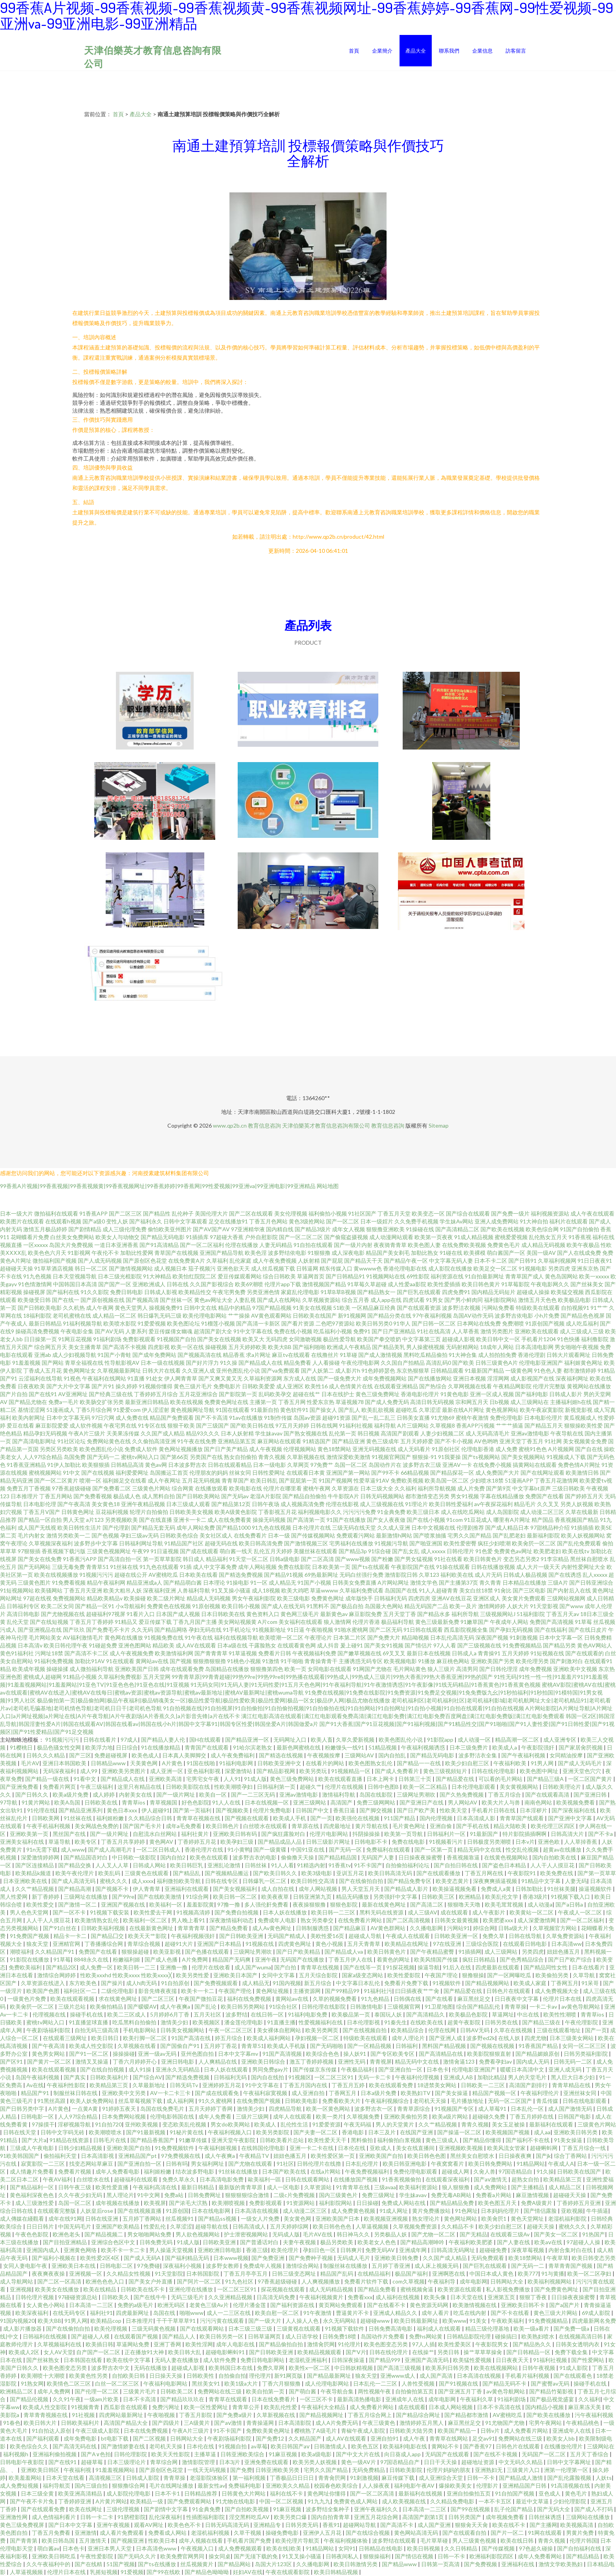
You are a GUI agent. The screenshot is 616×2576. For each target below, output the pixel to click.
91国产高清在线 (191, 2038)
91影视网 (79, 1252)
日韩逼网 (307, 1268)
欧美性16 (316, 1386)
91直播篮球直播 (89, 2022)
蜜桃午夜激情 (472, 1417)
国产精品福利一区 (32, 2187)
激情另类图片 (496, 1331)
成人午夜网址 (164, 1480)
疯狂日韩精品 (479, 1959)
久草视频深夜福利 (51, 1543)
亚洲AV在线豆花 (451, 1598)
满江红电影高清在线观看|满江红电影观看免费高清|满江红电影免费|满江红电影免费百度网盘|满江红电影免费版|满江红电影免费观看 (403, 1716)
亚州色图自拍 (198, 2053)
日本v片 (525, 1841)
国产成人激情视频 (380, 1354)
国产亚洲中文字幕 (570, 1818)
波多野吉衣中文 (111, 2367)
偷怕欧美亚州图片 (170, 1229)
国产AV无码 (109, 1331)
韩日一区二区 (91, 1268)
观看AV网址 (149, 2524)
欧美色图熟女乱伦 (371, 1763)
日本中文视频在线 (433, 1527)
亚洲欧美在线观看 (537, 1331)
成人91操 (140, 2069)
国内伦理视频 (437, 1818)
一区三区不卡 (317, 2399)
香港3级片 (535, 1896)
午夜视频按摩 (324, 1755)
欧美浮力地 (99, 1747)
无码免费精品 (369, 2469)
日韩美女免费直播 (354, 1582)
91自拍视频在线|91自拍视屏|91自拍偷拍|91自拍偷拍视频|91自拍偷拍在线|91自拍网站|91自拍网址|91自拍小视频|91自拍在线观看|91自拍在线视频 (343, 1708)
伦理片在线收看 (211, 1967)
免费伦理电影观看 (415, 2171)
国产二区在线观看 (251, 1213)
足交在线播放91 (228, 1221)
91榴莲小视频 (218, 1323)
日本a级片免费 (379, 2093)
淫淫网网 (498, 1378)
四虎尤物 (535, 2038)
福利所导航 (465, 1614)
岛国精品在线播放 (227, 1669)
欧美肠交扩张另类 (102, 1402)
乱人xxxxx (595, 1574)
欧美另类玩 (313, 1771)
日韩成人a (464, 1653)
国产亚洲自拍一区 (401, 2069)
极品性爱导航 (339, 1339)
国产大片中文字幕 (68, 1386)
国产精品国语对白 (86, 1857)
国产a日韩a (570, 1904)
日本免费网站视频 (124, 2116)
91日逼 (295, 1629)
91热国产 (593, 2234)
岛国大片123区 (274, 2564)
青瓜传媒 (547, 2100)
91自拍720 (108, 2124)
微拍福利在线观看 (56, 1213)
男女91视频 (465, 1496)
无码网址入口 (290, 1739)
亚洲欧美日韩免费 (397, 2257)
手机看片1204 (538, 1339)
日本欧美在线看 (198, 1574)
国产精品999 (385, 2360)
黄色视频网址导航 (192, 1409)
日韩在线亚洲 (102, 2218)
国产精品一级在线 (47, 1778)
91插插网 (469, 1951)
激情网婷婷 (492, 1606)
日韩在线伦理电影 (494, 1771)
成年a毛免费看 (184, 1826)
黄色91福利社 (17, 1653)
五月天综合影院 (319, 1975)
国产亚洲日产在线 (422, 1802)
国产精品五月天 (543, 1425)
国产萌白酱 (303, 2391)
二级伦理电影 (118, 1990)
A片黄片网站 (111, 2501)
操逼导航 (429, 1967)
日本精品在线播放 (524, 1582)
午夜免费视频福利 (367, 2171)
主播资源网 (307, 1990)
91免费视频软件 (175, 2148)
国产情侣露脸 (541, 2210)
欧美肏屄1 (494, 2218)
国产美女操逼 (452, 2093)
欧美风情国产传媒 (436, 1959)
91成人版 (255, 1778)
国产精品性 (156, 1213)
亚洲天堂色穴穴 (582, 1771)
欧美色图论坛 (183, 1323)
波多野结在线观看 (394, 2540)
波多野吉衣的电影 (255, 1857)
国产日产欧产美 (416, 1810)
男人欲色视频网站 (198, 2234)
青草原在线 (306, 1826)
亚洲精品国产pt (138, 2155)
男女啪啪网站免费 (149, 2234)
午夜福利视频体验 (346, 2540)
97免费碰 (148, 2265)
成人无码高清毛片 (488, 1433)
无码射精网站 (462, 1347)
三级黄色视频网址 (109, 1551)
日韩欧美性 (201, 2375)
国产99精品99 (343, 1990)
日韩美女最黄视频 (457, 1920)
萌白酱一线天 (236, 1551)
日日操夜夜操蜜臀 (421, 1857)
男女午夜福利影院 (254, 1598)
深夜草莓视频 (528, 2250)
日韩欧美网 (46, 1818)
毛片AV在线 (318, 2234)
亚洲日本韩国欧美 (65, 1763)
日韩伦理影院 (131, 2454)
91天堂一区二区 (248, 1559)
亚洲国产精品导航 (222, 1252)
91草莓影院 (515, 1284)
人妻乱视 (245, 1299)
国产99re (123, 1896)
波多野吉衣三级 (422, 1464)
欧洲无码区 (172, 2305)
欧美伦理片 (285, 2250)
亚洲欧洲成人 (148, 1284)
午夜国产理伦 (235, 1990)
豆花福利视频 (111, 1511)
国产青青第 (24, 2540)
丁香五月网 (292, 1402)
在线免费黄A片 (186, 1260)
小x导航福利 (131, 1606)
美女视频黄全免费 (585, 1441)
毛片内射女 (31, 1535)
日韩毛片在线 (110, 2140)
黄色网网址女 (79, 1370)
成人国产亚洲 (435, 2524)
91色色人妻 (548, 1370)
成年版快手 (359, 1598)
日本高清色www (157, 2548)
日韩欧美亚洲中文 (279, 1763)
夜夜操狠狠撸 (310, 1904)
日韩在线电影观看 (585, 2100)
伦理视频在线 (50, 2014)
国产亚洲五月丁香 (460, 2391)
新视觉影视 (578, 1409)
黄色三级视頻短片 (445, 1771)
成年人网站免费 (195, 1527)
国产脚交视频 (376, 1810)
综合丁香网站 (571, 2155)
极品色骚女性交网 (59, 1747)
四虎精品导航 (286, 2108)
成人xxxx (143, 1881)
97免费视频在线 (181, 2155)
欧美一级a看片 (531, 2328)
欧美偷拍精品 (107, 2006)
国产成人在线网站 (279, 1299)
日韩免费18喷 (340, 2336)
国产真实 (75, 2077)
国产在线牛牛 (151, 2297)
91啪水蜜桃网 (351, 1629)
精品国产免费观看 (172, 1417)
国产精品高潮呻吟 (423, 2242)
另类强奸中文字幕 (395, 1896)
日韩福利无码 (390, 1598)
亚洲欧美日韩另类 (576, 2132)
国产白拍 (285, 1967)
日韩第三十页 (415, 1778)
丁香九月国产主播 (195, 1621)
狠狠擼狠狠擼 (209, 1661)
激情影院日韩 (401, 1574)
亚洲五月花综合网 (376, 2517)
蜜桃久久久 (114, 1881)
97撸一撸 (229, 1904)
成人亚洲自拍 (309, 2093)
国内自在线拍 (268, 2077)
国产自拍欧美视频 (247, 2509)
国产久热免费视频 (462, 1794)
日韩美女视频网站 (182, 2030)
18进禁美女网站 (437, 2085)
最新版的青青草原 (241, 2187)
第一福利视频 (250, 2477)
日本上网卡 (381, 1778)
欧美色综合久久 (30, 2446)
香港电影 (353, 2132)
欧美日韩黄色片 (483, 1559)
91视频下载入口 (571, 1896)
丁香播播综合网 (104, 1943)
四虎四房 (419, 1598)
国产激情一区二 (78, 1904)
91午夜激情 (318, 2312)
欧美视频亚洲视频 (386, 2218)
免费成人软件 (141, 1449)
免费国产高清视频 (552, 1621)
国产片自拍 (14, 1394)
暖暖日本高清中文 (522, 2069)
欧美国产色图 (43, 1990)
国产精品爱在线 (455, 1778)
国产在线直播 (155, 1519)
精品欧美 (163, 1645)
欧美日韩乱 (264, 1480)
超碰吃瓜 (407, 1409)
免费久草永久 (179, 2179)
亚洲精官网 (67, 1943)
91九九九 (319, 2501)
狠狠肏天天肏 (472, 2524)
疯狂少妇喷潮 (494, 1543)
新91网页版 (289, 2375)
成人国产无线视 (37, 1527)
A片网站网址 (393, 1582)
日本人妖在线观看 (226, 2069)
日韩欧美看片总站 (282, 2140)
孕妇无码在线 (205, 1629)
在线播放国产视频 (356, 2179)
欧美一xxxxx (594, 1276)
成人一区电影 (284, 2187)
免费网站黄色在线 (109, 1441)
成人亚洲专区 (560, 1739)
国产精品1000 (233, 1527)
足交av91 (483, 2438)
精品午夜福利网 (106, 1582)
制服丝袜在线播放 (345, 2265)
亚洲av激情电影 (530, 1433)
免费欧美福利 (26, 1967)
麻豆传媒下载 (398, 2477)
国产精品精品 (583, 2556)
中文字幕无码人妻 (451, 1260)
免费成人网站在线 (404, 2202)
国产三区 (80, 1755)
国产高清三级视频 (399, 2367)
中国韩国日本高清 (75, 1284)
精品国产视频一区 (494, 2093)
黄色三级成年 (382, 1441)
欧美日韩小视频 (241, 1606)
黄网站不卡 (445, 2446)
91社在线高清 (434, 1331)
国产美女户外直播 (151, 2281)
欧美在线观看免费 (391, 2085)
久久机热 (74, 1307)
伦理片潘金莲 (250, 2305)
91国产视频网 (335, 1480)
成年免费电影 (81, 2438)
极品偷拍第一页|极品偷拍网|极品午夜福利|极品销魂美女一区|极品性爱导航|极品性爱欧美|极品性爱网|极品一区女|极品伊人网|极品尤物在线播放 (213, 1700)
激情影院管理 (199, 2462)
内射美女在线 (136, 1794)
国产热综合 (433, 1386)
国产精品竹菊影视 (551, 2391)
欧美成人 (265, 2124)
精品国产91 (35, 2093)
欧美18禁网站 (525, 2257)
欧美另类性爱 (193, 1975)
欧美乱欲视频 (377, 1409)
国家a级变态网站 (363, 1975)
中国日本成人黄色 (492, 2273)
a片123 (95, 1519)
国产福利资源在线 (292, 2305)
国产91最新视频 (146, 2132)
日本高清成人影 (477, 1818)
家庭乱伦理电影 (300, 1292)
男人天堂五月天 (361, 1888)
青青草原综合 (414, 2108)
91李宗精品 (555, 1559)
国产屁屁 (332, 1260)
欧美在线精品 (100, 2289)
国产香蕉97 (478, 2446)
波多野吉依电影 (514, 1315)
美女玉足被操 (509, 2124)
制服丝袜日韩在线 (76, 2093)
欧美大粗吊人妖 (122, 1590)
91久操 (228, 1362)
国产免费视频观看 (216, 1983)
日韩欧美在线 (101, 1802)
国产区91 (12, 2061)
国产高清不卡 (397, 2524)
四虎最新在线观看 (498, 1967)
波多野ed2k (480, 2038)
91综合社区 (284, 2006)
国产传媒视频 (499, 2548)
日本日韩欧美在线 (223, 1614)
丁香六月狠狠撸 (282, 2383)
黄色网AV (161, 1841)
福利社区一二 (81, 1990)
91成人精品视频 (473, 1237)
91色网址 (466, 2210)
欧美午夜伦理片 (75, 1873)
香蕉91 (331, 2524)
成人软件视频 (86, 1425)
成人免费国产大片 (497, 1472)
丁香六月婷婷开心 (135, 2061)
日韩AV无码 (475, 2030)
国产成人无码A (143, 2257)
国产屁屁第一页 (298, 1480)
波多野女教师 (223, 2265)
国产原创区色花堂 (145, 1260)
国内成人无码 (533, 2061)
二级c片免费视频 (294, 2195)
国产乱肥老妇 (509, 1535)
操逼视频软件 (596, 1888)
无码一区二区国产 (510, 2100)
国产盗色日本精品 (504, 1865)
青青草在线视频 (320, 1967)
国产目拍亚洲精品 (65, 2242)
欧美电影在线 (245, 1488)
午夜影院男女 (492, 2344)
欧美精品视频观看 (320, 2352)
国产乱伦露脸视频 (569, 2477)
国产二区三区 (125, 1213)
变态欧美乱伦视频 (184, 2124)
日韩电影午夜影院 (22, 2462)
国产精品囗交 (108, 1935)
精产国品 (543, 1519)
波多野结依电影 (287, 1252)
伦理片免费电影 (273, 1810)
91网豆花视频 (75, 1339)
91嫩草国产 (474, 1621)
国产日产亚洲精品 (394, 1331)
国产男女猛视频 (413, 1559)
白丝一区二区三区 (117, 2383)
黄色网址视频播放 (181, 1449)
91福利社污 (378, 1990)
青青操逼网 (260, 2422)
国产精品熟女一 (376, 1292)
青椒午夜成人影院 (363, 2430)
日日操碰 (367, 2202)
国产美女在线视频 (219, 1339)
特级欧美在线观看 (538, 1307)
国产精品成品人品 (280, 1841)
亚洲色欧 (549, 1841)
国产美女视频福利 (235, 1888)
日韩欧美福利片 (110, 2077)
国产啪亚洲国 (425, 1543)
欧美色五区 (365, 2446)
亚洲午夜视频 (114, 2524)
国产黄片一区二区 (49, 2061)
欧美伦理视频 (111, 2328)
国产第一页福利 (193, 1810)
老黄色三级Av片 (209, 2305)
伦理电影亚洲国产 (541, 1362)
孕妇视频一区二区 (317, 2038)
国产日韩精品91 (345, 1276)
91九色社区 (240, 2281)
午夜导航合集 (338, 2391)
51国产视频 (120, 2564)
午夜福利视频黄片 (322, 2297)
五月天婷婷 (515, 1653)
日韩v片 (490, 2430)
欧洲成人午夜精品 (349, 1347)
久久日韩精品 (461, 2548)
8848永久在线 (92, 1959)
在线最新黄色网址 (151, 1928)
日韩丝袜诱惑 (545, 2517)
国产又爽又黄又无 (220, 1378)
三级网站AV (360, 1755)
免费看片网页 (60, 1786)
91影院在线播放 (30, 1959)
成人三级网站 (501, 1951)
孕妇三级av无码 (139, 1535)
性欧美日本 (162, 2540)
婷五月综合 (229, 2038)
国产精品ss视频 (218, 2218)
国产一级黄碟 (270, 1849)
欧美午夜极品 (583, 1244)
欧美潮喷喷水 (106, 2132)
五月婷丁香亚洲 (391, 2265)
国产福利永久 (145, 1221)
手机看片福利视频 (527, 2375)
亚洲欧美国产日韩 (137, 1669)
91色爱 (484, 1551)
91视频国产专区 (454, 2108)
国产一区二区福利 (202, 1244)
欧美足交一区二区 (495, 1268)
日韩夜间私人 (343, 2556)
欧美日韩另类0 (374, 1323)
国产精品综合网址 (418, 2414)
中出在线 (528, 2014)
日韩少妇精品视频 (80, 2148)
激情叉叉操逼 (92, 2061)
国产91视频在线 (459, 2383)
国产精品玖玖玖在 (182, 2399)
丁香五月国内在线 (305, 2085)
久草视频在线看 (137, 2045)
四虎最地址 (337, 1826)
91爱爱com (127, 1409)
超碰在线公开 (130, 1574)
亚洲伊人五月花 (323, 2532)
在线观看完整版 (57, 2210)
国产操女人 (323, 1409)
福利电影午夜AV (415, 2485)
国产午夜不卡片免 (32, 2501)
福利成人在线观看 (439, 2328)
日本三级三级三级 (250, 2328)
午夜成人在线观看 (408, 1935)
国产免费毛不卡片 (108, 1629)
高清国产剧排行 (529, 2085)
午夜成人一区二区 (580, 1912)
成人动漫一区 (475, 1739)
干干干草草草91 (176, 2320)
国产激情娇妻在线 (123, 2446)
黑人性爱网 (14, 1896)
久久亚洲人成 (198, 1370)
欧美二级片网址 (166, 1598)
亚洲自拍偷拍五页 (469, 2493)
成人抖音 (328, 1645)
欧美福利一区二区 (145, 1920)
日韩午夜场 (265, 1504)
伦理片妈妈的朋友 (449, 2469)
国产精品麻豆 (350, 1928)
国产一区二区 (342, 1221)
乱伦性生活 (294, 2124)
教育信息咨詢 (264, 1125)
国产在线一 (65, 1299)
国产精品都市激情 (467, 2414)
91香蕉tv (339, 1865)
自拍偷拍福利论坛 (408, 1865)
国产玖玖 (74, 1629)
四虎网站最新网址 (121, 2414)
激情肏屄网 (321, 2344)
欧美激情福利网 (174, 1653)
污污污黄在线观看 (222, 2320)
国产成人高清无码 (74, 1881)
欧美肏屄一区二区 (534, 1543)
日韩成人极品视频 (525, 1574)
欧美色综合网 (542, 1229)
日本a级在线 (232, 1645)
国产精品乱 (187, 1873)
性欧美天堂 (454, 1810)
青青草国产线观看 (522, 1818)
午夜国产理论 (442, 1975)
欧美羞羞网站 (26, 2477)
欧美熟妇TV (416, 2093)
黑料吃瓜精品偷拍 (425, 1354)
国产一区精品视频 (369, 2045)
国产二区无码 (385, 1629)
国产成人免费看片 (397, 1771)
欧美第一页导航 (404, 1833)
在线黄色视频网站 (506, 1857)
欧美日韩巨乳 (187, 1865)
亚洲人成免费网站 (497, 1221)
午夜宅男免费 (229, 1292)
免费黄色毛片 (503, 1244)
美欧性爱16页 (327, 1935)
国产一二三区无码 (253, 1794)
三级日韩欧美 (568, 1488)
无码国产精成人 (287, 1935)
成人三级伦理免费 (125, 1229)
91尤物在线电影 (236, 2501)
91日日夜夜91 (595, 1260)
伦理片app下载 (282, 1284)
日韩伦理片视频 (35, 2297)
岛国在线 (164, 2312)
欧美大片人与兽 (501, 1802)
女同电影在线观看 (330, 1669)
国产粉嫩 (382, 1559)
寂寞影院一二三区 (43, 2163)
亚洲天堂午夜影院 (234, 2140)
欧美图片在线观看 (22, 1221)
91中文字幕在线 (253, 1331)
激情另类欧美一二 (68, 1535)
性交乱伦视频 (523, 1849)
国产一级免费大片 (339, 1378)
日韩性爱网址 (268, 1472)
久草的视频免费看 (335, 1998)
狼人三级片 (441, 1669)
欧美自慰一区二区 (277, 2312)
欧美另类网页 (322, 2030)
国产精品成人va (344, 1951)
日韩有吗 (177, 2163)
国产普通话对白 (260, 2242)
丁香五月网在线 (484, 1873)
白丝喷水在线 (94, 2179)
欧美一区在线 (187, 1347)
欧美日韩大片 (41, 2422)
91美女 (478, 2320)
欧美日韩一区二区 (235, 1896)
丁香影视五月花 (277, 1511)
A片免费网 (195, 1959)
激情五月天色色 (537, 1299)
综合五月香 (355, 1299)
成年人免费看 (215, 2116)
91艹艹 (599, 1307)
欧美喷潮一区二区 (281, 1637)
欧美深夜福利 (32, 2312)
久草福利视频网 (557, 1260)
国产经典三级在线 (111, 1394)
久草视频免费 (363, 2116)
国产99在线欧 (164, 2572)
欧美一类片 (329, 2116)
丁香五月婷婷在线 (532, 2116)
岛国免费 (75, 1456)
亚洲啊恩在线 (449, 2273)
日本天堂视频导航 (75, 1276)
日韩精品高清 (127, 1464)
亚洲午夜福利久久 (376, 2509)
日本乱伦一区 (528, 2108)
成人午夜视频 (265, 1449)
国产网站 (53, 1362)
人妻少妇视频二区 (442, 1433)
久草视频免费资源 (415, 2226)
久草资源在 (345, 1488)
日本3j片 (230, 2462)
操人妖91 (355, 2053)
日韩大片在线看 (161, 1370)
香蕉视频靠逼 (464, 1857)
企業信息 (482, 51)
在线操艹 (423, 2352)
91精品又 (126, 1621)
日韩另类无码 (302, 2524)
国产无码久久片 (137, 2556)
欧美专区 (86, 1841)
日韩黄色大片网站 (244, 2493)
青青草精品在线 (572, 2085)
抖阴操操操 (366, 1833)
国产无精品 (473, 2234)
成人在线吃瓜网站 (463, 1511)
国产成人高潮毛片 (110, 1849)
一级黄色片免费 (27, 1998)
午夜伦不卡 (105, 1252)
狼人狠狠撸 (456, 2187)
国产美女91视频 (383, 1645)
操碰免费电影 (283, 2532)
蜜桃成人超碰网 (42, 1676)
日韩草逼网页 (265, 2336)
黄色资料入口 (262, 1614)
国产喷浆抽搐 (429, 1535)
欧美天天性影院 (171, 2454)
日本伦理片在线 (311, 1527)
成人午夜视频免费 (132, 1653)
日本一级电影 (269, 1464)
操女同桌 (220, 2556)
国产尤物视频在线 (63, 1614)
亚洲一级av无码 (158, 2053)
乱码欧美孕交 (275, 1394)
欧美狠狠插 (96, 1464)
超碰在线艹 (306, 1394)
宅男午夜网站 (546, 2422)
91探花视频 (400, 1967)
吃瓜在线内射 (470, 2312)
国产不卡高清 (211, 1417)
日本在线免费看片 (274, 2399)
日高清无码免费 (276, 2297)
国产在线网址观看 (543, 1472)
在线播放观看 (211, 1488)
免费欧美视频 (407, 1480)
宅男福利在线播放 (351, 1543)
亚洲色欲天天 (233, 1268)
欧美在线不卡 (509, 2524)
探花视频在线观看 (283, 2289)
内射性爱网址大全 (583, 1566)
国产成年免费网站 (154, 1354)
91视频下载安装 (110, 1912)
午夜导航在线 (566, 1433)
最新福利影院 (543, 1535)
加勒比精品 (491, 2077)
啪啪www (192, 2312)
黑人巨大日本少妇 (573, 2077)
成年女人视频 (348, 1229)
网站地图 (328, 1186)
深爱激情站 (239, 1771)
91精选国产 (316, 1441)
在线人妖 (509, 2038)
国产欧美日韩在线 (252, 1425)
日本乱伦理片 (362, 2163)
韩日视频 (369, 1433)
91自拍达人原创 (52, 2430)
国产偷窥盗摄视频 (346, 1237)
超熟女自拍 (526, 2179)
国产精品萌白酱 (182, 1582)
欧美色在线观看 (209, 1857)
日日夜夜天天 (513, 2360)
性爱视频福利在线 (321, 2022)
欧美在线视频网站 (496, 2367)
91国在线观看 (232, 1409)
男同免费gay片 (271, 2069)
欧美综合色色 (323, 2053)
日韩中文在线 (200, 1307)
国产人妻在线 (514, 2242)
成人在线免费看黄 (229, 1519)
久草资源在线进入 (43, 1983)
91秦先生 (395, 2022)
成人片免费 (471, 1488)
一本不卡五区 (495, 2501)
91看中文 (85, 1778)
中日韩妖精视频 (354, 2367)
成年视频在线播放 (118, 2202)
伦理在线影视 (342, 1504)
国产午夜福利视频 (523, 1755)
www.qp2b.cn (230, 1125)
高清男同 (467, 1669)
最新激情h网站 (394, 1535)
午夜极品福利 (358, 2069)
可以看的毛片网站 (501, 1778)
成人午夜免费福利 (233, 1755)
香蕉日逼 (344, 1810)
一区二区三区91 (334, 2077)
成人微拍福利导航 (92, 1669)
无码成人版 (286, 2234)
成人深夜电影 (348, 1252)
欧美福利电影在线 (405, 2446)
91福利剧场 (107, 1339)
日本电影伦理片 (543, 1417)
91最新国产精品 (484, 1370)
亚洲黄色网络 (81, 2250)
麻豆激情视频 (533, 2195)
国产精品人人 (179, 2336)
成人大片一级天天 (538, 1566)
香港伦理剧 (531, 1354)
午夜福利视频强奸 (193, 1935)
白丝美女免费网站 (72, 1237)
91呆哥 (590, 1983)
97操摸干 (43, 2124)
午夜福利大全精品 (323, 2407)
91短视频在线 (547, 1653)
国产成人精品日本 (507, 1527)
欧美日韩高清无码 (390, 1873)
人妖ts (604, 2477)
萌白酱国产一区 (506, 1252)
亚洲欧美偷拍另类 (406, 2116)
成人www (73, 1849)
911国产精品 (400, 1818)
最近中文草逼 (533, 2501)
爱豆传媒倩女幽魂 (170, 1331)
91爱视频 (132, 2572)
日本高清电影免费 (222, 2179)
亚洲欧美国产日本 (338, 2218)
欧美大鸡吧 (295, 1590)
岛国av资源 (307, 1417)
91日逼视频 (164, 1551)
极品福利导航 (397, 1621)
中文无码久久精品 (521, 2462)
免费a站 (174, 2195)
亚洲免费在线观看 (267, 2462)
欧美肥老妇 (547, 1551)
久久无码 (142, 1629)
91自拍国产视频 (515, 2493)
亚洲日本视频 (469, 1378)
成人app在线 (386, 1299)
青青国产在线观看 (207, 1747)
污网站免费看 (498, 1307)
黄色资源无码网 (429, 2305)
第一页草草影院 (162, 1559)
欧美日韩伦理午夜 (66, 1645)
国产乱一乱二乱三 (374, 1417)
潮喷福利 (21, 1951)
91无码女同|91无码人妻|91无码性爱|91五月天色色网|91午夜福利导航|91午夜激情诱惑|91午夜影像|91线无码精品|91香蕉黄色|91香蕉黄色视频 (366, 1684)
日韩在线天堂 (20, 2132)
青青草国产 (235, 1480)
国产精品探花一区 (452, 1472)
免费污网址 (166, 2407)
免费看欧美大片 (342, 2100)
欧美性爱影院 (404, 1975)
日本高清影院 (295, 2422)
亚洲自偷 (441, 1826)
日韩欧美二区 (177, 2391)
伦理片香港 (366, 1621)
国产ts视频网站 (481, 1456)
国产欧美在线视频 (502, 1229)
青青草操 (515, 2006)
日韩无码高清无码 (227, 2524)
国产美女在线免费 (40, 1559)
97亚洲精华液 (248, 1229)
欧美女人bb (561, 2438)
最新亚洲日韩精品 (147, 1402)
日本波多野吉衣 (187, 1464)
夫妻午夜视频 (300, 2242)
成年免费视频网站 (385, 1378)
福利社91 (101, 2312)
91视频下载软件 (345, 2328)
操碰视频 (216, 1347)
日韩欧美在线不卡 (143, 2289)
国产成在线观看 (199, 1551)
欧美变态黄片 (453, 1881)
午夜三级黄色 (379, 2422)
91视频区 (299, 2077)
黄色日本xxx (122, 1810)
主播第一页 (263, 1402)
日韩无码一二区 (573, 2061)
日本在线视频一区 (267, 1802)
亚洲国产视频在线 (123, 1904)
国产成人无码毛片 (580, 1763)
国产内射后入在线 (569, 1590)
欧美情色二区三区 (69, 2383)
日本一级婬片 (376, 1221)
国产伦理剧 (116, 1527)
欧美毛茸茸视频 (504, 1904)
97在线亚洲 (447, 1943)
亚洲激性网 (14, 2517)
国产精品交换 (75, 1865)
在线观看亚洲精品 (396, 1386)
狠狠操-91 (424, 1456)
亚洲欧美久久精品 (288, 2485)
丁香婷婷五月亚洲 (579, 2202)
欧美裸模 (475, 1252)
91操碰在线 (420, 1229)
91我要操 (449, 1456)
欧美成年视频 (28, 1669)
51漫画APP (519, 1480)
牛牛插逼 (597, 2210)
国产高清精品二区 (457, 1229)
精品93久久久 (203, 1433)
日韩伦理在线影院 (324, 2006)
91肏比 (503, 1590)
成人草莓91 (493, 2108)
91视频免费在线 (163, 1637)
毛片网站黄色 (409, 1669)
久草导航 (584, 1975)
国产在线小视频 (426, 1519)
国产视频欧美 (233, 1810)
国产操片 (112, 1983)
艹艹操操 (239, 1315)
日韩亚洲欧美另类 (278, 2469)
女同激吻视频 (305, 1339)
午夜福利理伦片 (540, 2093)
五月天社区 (208, 2014)
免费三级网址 (379, 2195)
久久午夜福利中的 (49, 2564)
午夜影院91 (522, 1873)
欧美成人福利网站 (269, 2038)
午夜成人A (561, 2163)
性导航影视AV (121, 1362)
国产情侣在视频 (414, 2556)
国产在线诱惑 (564, 1574)
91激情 (270, 1661)
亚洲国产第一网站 (348, 1472)
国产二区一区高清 (59, 2281)
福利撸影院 (595, 1339)
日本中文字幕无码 (68, 1417)
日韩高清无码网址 (453, 2250)
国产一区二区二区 (301, 1237)
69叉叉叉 (394, 1653)
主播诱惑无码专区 (361, 1661)
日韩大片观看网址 (568, 1354)
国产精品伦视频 (30, 2399)
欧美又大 (253, 1339)
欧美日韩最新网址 (416, 2320)
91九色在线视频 (271, 1527)
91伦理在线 (41, 1810)
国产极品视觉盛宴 (552, 2399)
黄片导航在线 (372, 1826)
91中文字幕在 (262, 2085)
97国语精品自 (516, 2171)
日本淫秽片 (534, 1810)
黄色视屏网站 (502, 1409)
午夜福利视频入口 (230, 2132)
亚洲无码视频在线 (374, 1449)
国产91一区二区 (89, 2053)
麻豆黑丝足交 (474, 1998)
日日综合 (127, 1747)
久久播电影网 (427, 1928)
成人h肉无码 (142, 1983)
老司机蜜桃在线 (72, 1315)
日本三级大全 (376, 1488)
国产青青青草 (210, 1653)
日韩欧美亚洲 (220, 2242)
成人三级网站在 (529, 1402)
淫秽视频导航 (75, 2124)
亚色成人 (550, 2493)
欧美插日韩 (99, 2344)
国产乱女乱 (406, 1551)
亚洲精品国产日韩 (525, 2485)
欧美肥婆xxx (498, 1920)
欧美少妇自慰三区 (467, 1763)
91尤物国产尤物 (505, 2422)
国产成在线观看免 (217, 2093)
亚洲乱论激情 (224, 1865)
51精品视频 (383, 1747)
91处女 (154, 1378)
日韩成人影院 (143, 2477)
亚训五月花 (350, 1873)
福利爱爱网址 (132, 1472)
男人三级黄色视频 (474, 2540)
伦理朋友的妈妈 (208, 1472)
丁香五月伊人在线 (351, 1959)
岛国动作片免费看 (383, 2336)
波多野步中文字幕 (96, 1543)
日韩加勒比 (529, 1888)
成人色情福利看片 (54, 2517)
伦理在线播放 (241, 1244)
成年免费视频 (535, 1669)
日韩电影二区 (117, 2265)
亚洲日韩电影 (178, 2061)
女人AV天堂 (58, 2352)
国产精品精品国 (338, 1857)
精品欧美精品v (105, 1598)
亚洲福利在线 (518, 2564)
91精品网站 (531, 2163)
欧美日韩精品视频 (336, 2572)
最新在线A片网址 (463, 1409)
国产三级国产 (212, 1425)
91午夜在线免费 (196, 1441)
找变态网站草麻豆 (91, 2163)
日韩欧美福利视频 (103, 1928)
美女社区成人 (216, 1535)
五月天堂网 (156, 1676)
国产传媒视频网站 (313, 1535)
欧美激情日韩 (582, 1472)
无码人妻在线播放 (177, 2360)
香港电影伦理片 (420, 1394)
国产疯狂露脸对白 (283, 1833)
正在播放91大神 (145, 2352)
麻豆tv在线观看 (291, 1354)
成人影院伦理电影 (129, 2493)
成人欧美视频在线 (404, 2501)
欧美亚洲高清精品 (80, 2493)
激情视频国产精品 (324, 1284)
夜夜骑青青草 (390, 1244)
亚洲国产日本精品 (219, 1943)
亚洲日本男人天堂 (110, 2548)
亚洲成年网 (413, 2250)
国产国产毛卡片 (143, 1826)
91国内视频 (287, 1983)
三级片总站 (72, 2006)
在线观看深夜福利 (448, 2179)
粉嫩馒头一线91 (345, 1747)
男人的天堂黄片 (395, 2124)
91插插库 (197, 1237)
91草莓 (583, 1621)
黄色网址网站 (461, 2218)
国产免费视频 (481, 2564)
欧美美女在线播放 (57, 2289)
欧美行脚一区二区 (145, 2038)
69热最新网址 (321, 1574)
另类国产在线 (206, 1456)
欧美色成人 (145, 1755)
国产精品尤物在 (28, 1402)
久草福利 (217, 1260)
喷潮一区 (90, 1480)
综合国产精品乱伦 (478, 2006)
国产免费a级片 (234, 2414)
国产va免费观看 (280, 1370)
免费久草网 (271, 2367)
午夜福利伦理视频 (417, 2077)
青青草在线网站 (449, 2438)
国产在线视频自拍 (365, 2030)
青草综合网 (164, 2462)
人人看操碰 (326, 1362)
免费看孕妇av (496, 2061)
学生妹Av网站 (456, 1221)
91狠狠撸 (319, 1252)
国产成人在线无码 (283, 1606)
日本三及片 (382, 2132)
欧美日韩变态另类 (594, 2257)
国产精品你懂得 (482, 2140)
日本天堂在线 (467, 2297)
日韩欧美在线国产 (315, 1315)
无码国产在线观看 (447, 2454)
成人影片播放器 (23, 2328)
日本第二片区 (349, 1637)
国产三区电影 (529, 1590)
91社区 (285, 2163)
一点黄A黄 (85, 2108)
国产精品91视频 (283, 1574)
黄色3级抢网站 (307, 1221)
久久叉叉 (548, 1504)
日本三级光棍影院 (120, 1276)
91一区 (259, 1582)
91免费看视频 (69, 1582)
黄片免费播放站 (432, 2210)
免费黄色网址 (327, 1598)
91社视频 (84, 2414)
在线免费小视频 (492, 1464)
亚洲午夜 (266, 1959)
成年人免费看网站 (540, 2556)
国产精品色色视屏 (583, 1315)
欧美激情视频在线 (475, 2305)
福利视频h (16, 2454)
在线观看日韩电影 (525, 1943)
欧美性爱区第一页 (333, 2155)
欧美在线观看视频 (72, 1998)
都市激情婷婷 (579, 1370)
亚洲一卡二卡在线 (312, 2148)
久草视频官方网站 (555, 1928)
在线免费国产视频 (259, 2100)
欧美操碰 (135, 1598)
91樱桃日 (22, 1747)
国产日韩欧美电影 (40, 1307)
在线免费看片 (250, 1535)
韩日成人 (194, 1559)
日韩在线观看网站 (307, 2179)
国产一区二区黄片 (56, 1480)
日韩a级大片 (514, 1928)
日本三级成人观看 (188, 1504)
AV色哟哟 (486, 1441)
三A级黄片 (197, 2422)
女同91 (347, 2548)
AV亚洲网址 (73, 1394)
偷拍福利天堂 (61, 2155)
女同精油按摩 (567, 1755)
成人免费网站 (491, 2187)
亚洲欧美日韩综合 (263, 2061)
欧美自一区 (213, 1794)
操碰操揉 (57, 1669)
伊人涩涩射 (155, 1409)
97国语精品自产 (400, 2462)
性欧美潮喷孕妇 (234, 1786)
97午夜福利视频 (432, 1315)
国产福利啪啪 (309, 1347)
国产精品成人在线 (260, 1362)
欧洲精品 (470, 1896)
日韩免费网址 (205, 2195)
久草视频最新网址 (119, 1370)
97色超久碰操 (536, 2548)
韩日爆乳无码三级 (160, 1315)
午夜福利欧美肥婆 (471, 2242)
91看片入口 (140, 1614)
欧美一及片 (463, 1606)
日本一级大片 (16, 1213)
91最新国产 (484, 1833)
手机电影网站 (140, 2030)
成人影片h (347, 1370)
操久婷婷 (127, 1386)
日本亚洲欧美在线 (25, 1881)
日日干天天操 (441, 2462)
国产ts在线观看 (371, 1566)
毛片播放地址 (468, 2100)
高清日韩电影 (23, 1614)
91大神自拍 (534, 1221)
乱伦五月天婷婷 (273, 1551)
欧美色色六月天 (47, 1252)
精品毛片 (525, 1504)
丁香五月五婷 (349, 2085)
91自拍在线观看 (313, 1244)
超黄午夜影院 (464, 2022)
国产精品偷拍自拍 (281, 2344)
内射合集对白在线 (571, 2250)
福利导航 (385, 1425)
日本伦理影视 (364, 2022)
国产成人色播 (162, 1959)
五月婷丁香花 (221, 2045)
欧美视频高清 (577, 2524)
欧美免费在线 (557, 1873)
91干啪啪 (291, 1661)
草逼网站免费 (133, 2344)
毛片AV (30, 1763)
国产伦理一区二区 (97, 2391)
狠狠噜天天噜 (464, 1904)
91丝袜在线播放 (238, 2171)
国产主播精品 (528, 2187)
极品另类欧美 (337, 2242)
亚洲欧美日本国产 (235, 1975)
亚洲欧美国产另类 (493, 1661)
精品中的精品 (234, 1307)
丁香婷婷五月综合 (156, 1394)
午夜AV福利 (58, 2179)
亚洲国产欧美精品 (118, 2226)
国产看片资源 (297, 1323)
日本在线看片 (589, 1967)
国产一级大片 (265, 2320)
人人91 (232, 1778)
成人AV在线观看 (196, 1645)
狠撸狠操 (473, 1975)
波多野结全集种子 (328, 2509)
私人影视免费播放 (508, 2289)
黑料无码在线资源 (382, 1912)
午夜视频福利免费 (314, 1653)
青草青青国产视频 (571, 2265)
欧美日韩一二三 (137, 1967)
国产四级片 (166, 2422)
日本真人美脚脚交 (184, 1755)
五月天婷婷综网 (290, 2226)
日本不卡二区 (490, 1260)
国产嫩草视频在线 (359, 1653)
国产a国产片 (565, 2305)
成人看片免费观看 (122, 2532)
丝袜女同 (240, 1472)
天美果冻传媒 (122, 1433)
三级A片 (558, 1582)
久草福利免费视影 (120, 1676)
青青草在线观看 (228, 2399)
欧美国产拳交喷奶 (379, 1339)
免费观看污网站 (355, 1535)
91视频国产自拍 (176, 1339)
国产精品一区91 (94, 1606)
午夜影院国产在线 (413, 1566)
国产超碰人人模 (91, 2336)
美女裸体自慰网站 (279, 2030)
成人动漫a (540, 1904)
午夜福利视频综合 (387, 2100)
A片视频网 (561, 1449)
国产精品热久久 (532, 2344)
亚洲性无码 (352, 2061)
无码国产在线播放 (302, 1959)
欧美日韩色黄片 (481, 1284)
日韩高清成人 (250, 2226)
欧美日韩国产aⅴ (291, 2446)
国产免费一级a (572, 2328)
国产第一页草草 (597, 1873)
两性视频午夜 (375, 2391)
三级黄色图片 (34, 1582)
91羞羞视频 (26, 1362)
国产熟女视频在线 (306, 1433)
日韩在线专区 (222, 1881)
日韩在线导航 (526, 1935)
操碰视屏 (34, 1292)
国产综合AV (147, 2077)
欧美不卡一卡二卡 (123, 2250)
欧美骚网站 (48, 1590)
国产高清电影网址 (34, 1441)
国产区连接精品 (35, 1865)
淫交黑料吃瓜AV (250, 2517)
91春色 (11, 2422)
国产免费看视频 (92, 1496)
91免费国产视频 (30, 1935)
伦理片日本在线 (563, 1998)
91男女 (434, 1299)
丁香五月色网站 (268, 1221)
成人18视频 (266, 1590)
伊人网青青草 (180, 1378)
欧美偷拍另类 (552, 1975)
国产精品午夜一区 (406, 1260)
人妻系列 (136, 1331)
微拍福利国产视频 (55, 1260)
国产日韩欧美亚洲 (241, 1935)
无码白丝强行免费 (361, 1574)
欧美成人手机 (290, 1818)
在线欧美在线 (427, 2022)
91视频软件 (447, 1983)
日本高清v (30, 1645)
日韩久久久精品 (46, 1755)
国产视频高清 (142, 1299)
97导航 (9, 1802)
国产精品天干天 (363, 1260)
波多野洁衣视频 (461, 1307)
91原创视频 (206, 1606)
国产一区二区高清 (372, 2493)
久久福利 (405, 1488)
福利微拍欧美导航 (179, 1881)
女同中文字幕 (279, 1975)
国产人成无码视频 (100, 1260)
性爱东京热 (320, 1402)
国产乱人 (349, 1409)
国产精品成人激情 (521, 2477)
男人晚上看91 (188, 1920)
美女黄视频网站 (519, 1786)
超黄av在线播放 (563, 1849)
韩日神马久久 (354, 2234)
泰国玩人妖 (388, 2014)
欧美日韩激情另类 (356, 2564)
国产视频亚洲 (128, 2540)
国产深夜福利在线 (574, 1810)
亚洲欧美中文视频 (575, 1669)
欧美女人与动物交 (117, 1237)
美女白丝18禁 (476, 1590)
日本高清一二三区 (91, 2305)
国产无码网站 (34, 1566)
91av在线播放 (246, 1417)
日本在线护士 (337, 1394)
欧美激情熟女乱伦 (97, 1920)
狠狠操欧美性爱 (583, 1425)
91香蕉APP (93, 1213)
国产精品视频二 (104, 2234)
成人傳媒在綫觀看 (22, 2218)
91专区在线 (152, 1425)
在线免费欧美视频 (464, 1244)
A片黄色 (172, 1763)
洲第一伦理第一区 (566, 2469)
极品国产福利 (412, 2273)
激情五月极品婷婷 (45, 1229)
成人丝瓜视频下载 (273, 1268)
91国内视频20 (17, 2320)
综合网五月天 (50, 1347)
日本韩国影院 (203, 2273)
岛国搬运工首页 (169, 1472)
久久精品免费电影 (452, 2501)
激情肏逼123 (459, 2061)
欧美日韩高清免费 (261, 1543)
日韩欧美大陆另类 (411, 2430)
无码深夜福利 (60, 1771)
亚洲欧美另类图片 (124, 1771)
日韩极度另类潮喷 (489, 1841)
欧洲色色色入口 (105, 2281)
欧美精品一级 (147, 2501)
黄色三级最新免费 (437, 1621)
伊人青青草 (147, 1888)
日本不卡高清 (140, 2399)
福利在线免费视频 (249, 1998)
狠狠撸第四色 (266, 1669)
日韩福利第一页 (277, 1786)
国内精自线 (279, 1229)
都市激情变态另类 (427, 1496)
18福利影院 (37, 1315)
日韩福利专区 (23, 1606)
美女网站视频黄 (237, 1621)
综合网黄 (183, 1488)
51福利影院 (531, 1614)
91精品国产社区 (184, 1543)
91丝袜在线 (124, 1566)
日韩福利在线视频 (45, 2336)
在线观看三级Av (510, 2234)
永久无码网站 (340, 2320)
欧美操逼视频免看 (455, 1888)
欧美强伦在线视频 (358, 1818)
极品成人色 (127, 1496)
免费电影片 (227, 1386)
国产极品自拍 (346, 1606)
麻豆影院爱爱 (51, 1425)
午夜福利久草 (477, 2399)
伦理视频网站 (299, 1449)
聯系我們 (449, 51)
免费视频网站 (69, 1598)
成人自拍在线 (278, 1888)
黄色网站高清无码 (416, 2532)
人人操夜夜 (376, 2485)
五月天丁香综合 (590, 2454)
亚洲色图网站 (134, 1645)
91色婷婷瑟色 (378, 1370)
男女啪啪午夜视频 (577, 1347)
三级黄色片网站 (151, 1488)
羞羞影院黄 (200, 1904)
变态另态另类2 (521, 1559)
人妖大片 (518, 1606)
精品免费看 (297, 1362)
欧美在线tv (575, 1551)
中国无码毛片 (75, 2226)
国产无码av (235, 1496)
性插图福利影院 (206, 2517)
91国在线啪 (201, 1763)
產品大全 (415, 51)
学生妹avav (268, 1433)
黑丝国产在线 (70, 1833)
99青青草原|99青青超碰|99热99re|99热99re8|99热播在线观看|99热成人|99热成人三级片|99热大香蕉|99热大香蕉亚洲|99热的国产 (332, 1676)
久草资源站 (318, 2187)
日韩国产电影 (575, 2116)
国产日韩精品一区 (529, 2352)
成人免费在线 (132, 1417)
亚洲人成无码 (565, 2069)
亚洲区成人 (486, 1598)
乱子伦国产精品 (514, 2509)
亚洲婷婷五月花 (222, 2085)
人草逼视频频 (373, 2226)
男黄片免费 (580, 2532)
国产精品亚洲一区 (247, 1739)
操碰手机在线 (87, 2014)
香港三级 (257, 2250)
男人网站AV (463, 1802)
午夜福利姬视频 (218, 2148)
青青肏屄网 (332, 2477)
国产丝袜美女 (586, 1284)
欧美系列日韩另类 (448, 2367)
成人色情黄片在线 (351, 1386)
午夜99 (140, 1551)
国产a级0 (93, 1221)
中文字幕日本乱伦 (358, 1983)
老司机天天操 (430, 2100)
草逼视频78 (350, 1402)
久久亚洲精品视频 (230, 2297)
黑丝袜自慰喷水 (589, 1559)
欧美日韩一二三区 (333, 1912)
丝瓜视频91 (180, 2218)
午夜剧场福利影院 (49, 2030)
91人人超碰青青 (438, 1590)
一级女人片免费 (260, 2218)
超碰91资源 (336, 1417)
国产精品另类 (559, 1645)
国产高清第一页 (306, 1519)
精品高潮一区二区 (517, 1739)
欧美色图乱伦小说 (101, 1449)
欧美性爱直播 (112, 2187)
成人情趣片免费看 (32, 2171)
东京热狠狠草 (412, 1370)
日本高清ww (566, 1943)
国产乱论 (206, 2006)
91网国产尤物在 (372, 1669)
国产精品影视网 (276, 1771)
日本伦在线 (352, 2148)
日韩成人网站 (150, 1865)
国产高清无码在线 (75, 2446)
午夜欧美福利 (508, 2320)
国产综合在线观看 (468, 1213)
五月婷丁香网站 (142, 2218)
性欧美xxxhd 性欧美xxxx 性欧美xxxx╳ (126, 1975)
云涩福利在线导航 (40, 1378)
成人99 (89, 1771)
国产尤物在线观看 (250, 2163)
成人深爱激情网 (537, 1920)
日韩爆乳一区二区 (265, 1881)
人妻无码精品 (275, 1244)
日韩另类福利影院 (586, 2053)
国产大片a (34, 2140)
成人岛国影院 (502, 1511)
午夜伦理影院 (582, 2022)
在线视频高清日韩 (581, 2336)
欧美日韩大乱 (185, 2352)
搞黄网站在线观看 (535, 1464)
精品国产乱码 (337, 2273)
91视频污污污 (96, 1574)
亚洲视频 (21, 2289)
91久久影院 (95, 1292)
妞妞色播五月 (564, 1951)
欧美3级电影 (317, 1873)
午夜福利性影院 (66, 2085)
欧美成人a (505, 1747)
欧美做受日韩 (34, 1299)
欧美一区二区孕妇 (589, 2273)
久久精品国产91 (55, 1951)
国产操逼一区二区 (459, 2132)
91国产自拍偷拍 (579, 1229)
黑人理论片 (120, 2195)
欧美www (454, 2320)
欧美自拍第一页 (266, 2391)
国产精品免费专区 (410, 1881)
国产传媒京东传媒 (315, 2069)
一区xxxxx (35, 1244)
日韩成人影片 (565, 1394)
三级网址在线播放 (86, 1896)
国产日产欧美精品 (298, 1951)
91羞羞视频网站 (115, 2469)
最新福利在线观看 (551, 2124)
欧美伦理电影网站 (205, 1315)
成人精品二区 (565, 2187)
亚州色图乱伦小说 (238, 1370)
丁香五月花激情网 (556, 1480)
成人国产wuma (253, 1967)
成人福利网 (181, 2100)
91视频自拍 (233, 2446)
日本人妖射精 (237, 1433)
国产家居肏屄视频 (581, 1747)
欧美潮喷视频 (229, 2202)
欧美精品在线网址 (407, 1943)
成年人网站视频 (257, 1566)
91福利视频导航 (82, 1323)
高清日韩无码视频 (432, 1402)
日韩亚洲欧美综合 (243, 2454)
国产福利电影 (531, 1394)
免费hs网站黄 (426, 2336)
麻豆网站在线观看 (279, 1441)
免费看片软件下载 (366, 2281)
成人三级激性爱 (35, 2202)
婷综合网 (484, 1928)
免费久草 (494, 1935)
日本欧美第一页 (331, 1566)
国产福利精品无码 (187, 2257)
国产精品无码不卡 (505, 2383)
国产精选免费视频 (241, 1574)
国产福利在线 (62, 1292)
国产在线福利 (550, 1629)
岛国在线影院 (376, 1794)
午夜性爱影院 (97, 2556)
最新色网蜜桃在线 (299, 1747)
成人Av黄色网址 (272, 1928)
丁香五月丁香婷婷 (92, 1621)
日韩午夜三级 (75, 2187)
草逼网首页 (310, 1276)
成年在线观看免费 (182, 1669)
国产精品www (400, 2564)
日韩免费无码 (156, 2242)
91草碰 (348, 1354)
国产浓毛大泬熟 (189, 2202)
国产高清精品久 (426, 2014)
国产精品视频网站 (487, 1983)
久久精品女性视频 (129, 2273)
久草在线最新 (581, 1511)
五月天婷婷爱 (416, 1441)
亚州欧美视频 (142, 2124)
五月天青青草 (364, 1943)
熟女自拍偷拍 (240, 1456)
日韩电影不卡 (371, 1841)
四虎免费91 (456, 1292)
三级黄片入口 (524, 2469)
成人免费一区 (97, 1967)
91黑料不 (317, 1606)
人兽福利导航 (193, 1590)
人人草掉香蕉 (581, 1841)
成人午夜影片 (489, 1912)
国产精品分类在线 (389, 1315)
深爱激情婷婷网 (40, 1857)
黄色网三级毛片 (299, 1614)
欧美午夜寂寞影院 (542, 1409)
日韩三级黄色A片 (496, 1362)
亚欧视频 (572, 2210)
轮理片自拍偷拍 (149, 1511)
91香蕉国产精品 (539, 2045)
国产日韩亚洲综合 (591, 1582)
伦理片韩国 (583, 2540)
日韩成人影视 (160, 1292)
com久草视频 (408, 2281)
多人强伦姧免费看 (267, 1904)
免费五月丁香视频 (29, 1488)
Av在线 (35, 2085)
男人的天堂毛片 (528, 2077)
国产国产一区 (114, 1284)
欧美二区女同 (57, 1606)
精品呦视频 (415, 1637)
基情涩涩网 (31, 1409)
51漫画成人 (60, 1409)
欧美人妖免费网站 (92, 2100)
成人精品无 (282, 1582)
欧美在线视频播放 (56, 1574)
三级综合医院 (483, 1943)
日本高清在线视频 (257, 2210)
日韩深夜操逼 (349, 2360)
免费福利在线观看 (388, 1849)
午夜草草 (557, 2257)
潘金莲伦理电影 (244, 2022)
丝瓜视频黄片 (197, 2564)
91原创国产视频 (545, 1323)
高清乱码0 (438, 1362)
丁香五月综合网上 (370, 2414)
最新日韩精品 (45, 1323)
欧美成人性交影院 (91, 2045)
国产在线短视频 (49, 1621)
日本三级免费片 (469, 1747)
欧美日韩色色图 (427, 2155)
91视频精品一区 (351, 1771)
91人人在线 (227, 1802)
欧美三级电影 (293, 1598)
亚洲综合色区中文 (113, 2242)
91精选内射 (311, 1865)
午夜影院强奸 (538, 1747)
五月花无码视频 (201, 1480)
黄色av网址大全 (213, 1299)
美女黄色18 (106, 1504)
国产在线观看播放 (439, 1873)
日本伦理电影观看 (474, 1786)
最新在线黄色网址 (384, 1904)
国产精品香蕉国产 (153, 2140)
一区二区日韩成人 (159, 1849)
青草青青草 (192, 1928)
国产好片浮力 (202, 1362)
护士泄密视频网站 (246, 2234)
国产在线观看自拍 (465, 2532)
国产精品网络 (170, 1629)
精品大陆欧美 (510, 1826)
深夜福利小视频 (183, 2265)
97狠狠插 (29, 1551)
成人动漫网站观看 (391, 1237)
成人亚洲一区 (167, 1771)
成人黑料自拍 (158, 1496)
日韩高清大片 (568, 1833)
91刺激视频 (524, 1637)
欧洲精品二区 (17, 2391)
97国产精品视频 (272, 1307)
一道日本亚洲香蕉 (116, 1244)
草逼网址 (503, 2014)
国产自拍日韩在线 (456, 1865)
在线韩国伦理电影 (263, 2148)
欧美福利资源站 (419, 2187)
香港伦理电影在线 (405, 1268)
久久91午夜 (67, 2399)
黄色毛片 (576, 2493)
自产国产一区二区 (98, 2352)
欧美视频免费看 (576, 1802)
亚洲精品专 (267, 2524)
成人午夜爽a (175, 2006)
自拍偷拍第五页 (415, 2391)
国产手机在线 (473, 1826)
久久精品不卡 (458, 2226)
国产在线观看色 (573, 2375)
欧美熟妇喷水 (538, 2336)
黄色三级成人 (442, 2140)
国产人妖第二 (317, 1370)
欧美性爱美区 (455, 2344)
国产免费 (241, 2469)
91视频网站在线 (385, 1276)
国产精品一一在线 (419, 1763)
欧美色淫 (256, 1252)
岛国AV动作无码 (473, 1315)
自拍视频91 (575, 1307)
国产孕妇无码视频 (511, 1629)
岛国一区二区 (350, 1464)
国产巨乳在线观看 (419, 1292)
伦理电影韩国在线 (172, 2116)
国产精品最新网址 (329, 2375)
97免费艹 (321, 1464)
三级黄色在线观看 (147, 1873)
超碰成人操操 (533, 1292)
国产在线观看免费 (43, 2509)
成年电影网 (473, 2281)
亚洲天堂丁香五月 (521, 1441)
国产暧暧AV (142, 2006)
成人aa (542, 2132)
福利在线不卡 (287, 2493)
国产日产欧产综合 (570, 1959)
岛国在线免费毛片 (162, 2108)
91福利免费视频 (53, 1661)
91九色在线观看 (159, 1566)
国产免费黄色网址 (556, 2289)
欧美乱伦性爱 (281, 2407)
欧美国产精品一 (457, 2430)
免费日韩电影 (126, 1292)
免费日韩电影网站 (263, 2360)
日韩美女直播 (413, 1417)
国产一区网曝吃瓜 (509, 1975)
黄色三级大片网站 (556, 2312)
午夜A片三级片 (86, 1433)
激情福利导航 (339, 1794)
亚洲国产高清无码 (427, 2360)
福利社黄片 (195, 1833)
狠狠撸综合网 (129, 2485)
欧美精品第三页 (109, 2085)
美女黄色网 (298, 2218)
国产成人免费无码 (387, 1402)
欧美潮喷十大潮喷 (43, 2375)
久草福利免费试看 (361, 1590)
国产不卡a (601, 1833)
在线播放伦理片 (564, 2446)
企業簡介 (382, 51)
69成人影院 (596, 2312)
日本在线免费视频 (146, 2430)
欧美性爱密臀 (460, 1543)
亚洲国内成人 (43, 2250)
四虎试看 (414, 1299)
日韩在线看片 (100, 1739)
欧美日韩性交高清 (313, 1881)
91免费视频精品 (522, 1645)
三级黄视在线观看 (299, 2328)
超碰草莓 (92, 2462)
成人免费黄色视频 (353, 2210)
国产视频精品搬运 (227, 1873)
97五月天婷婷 (292, 1425)
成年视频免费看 (505, 2517)
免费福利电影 (245, 2485)
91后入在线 (457, 1967)
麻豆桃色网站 (452, 1661)
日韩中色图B (384, 1786)
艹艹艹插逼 (509, 1425)
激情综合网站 (303, 2265)
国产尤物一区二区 (433, 2234)
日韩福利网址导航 (141, 1543)
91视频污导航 (391, 1543)
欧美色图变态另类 (386, 2344)
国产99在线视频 (471, 2509)
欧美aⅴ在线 (548, 2242)
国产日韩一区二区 (434, 1323)
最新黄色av (334, 1614)
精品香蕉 (234, 1354)
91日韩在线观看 (423, 1629)
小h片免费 (546, 1315)
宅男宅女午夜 (203, 1778)
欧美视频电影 (400, 1661)
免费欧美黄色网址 (268, 2430)
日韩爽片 (351, 2250)
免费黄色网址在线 (226, 1402)
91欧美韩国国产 (20, 2155)
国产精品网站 (235, 2564)
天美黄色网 (144, 1763)
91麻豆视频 (283, 2454)
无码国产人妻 (378, 1857)
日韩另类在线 (502, 2022)
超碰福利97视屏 (105, 1614)
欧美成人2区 (24, 2352)
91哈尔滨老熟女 (253, 1747)
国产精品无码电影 (163, 1237)
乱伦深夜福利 (166, 2517)
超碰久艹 (311, 1786)
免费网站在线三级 (220, 2391)
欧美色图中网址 (539, 1771)
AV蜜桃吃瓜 (163, 1574)
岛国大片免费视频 (71, 1244)
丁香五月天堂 (394, 1213)
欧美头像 (435, 2297)
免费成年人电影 (277, 1920)
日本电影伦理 (39, 1504)
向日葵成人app (403, 2454)
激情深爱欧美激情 (348, 1456)
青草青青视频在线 (46, 2414)
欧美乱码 (109, 1873)
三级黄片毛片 (140, 2391)
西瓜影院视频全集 (466, 1629)
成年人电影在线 (236, 2344)
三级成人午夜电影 (32, 2148)
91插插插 (582, 1527)
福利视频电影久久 (320, 1511)
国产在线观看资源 (419, 1307)
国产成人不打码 (594, 2509)
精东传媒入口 (335, 1268)
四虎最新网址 (133, 2312)
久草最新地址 (149, 2085)
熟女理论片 (426, 2218)
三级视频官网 (404, 2006)
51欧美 (341, 1307)
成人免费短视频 (20, 2485)
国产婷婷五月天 (584, 1496)
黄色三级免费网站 (292, 1778)
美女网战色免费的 (97, 1826)
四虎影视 (159, 1347)
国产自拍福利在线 (579, 2548)
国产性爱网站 (588, 2360)
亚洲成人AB (459, 2077)
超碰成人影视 (458, 1339)
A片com (267, 1621)
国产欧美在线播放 (549, 2414)
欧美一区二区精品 (425, 1786)
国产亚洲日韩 (591, 1794)
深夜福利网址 (572, 1378)
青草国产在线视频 (176, 1252)
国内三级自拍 (92, 2485)
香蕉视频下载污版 (64, 1551)
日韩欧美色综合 (179, 1535)
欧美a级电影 (317, 2454)
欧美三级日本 (423, 1511)
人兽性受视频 (419, 2383)
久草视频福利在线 (59, 2344)
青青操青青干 (320, 1661)
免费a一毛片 (63, 1402)
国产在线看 (439, 1998)
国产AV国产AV (211, 1229)
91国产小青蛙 (114, 1354)
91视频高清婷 (193, 1912)
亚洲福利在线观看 (187, 1888)
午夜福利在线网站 (104, 1378)
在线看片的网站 (325, 1763)
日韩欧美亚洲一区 (456, 1935)
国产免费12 (270, 2438)
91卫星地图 (439, 2006)
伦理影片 (487, 2485)
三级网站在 (600, 2446)
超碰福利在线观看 (136, 2179)
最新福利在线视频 (421, 2493)
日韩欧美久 (116, 2297)
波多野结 (237, 2014)
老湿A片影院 (265, 1496)
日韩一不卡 (481, 2477)
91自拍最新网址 (484, 1276)
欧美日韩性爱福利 (451, 1504)
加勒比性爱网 (136, 1252)
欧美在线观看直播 (340, 1778)
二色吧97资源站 (335, 1323)
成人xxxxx (433, 1551)
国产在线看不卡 (387, 2305)
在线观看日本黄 (305, 1472)
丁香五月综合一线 (584, 2148)
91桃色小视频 (244, 1661)
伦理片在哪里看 (282, 1488)
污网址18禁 (49, 1653)
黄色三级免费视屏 (22, 2524)
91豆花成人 (478, 1519)
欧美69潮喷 (249, 1284)
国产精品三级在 (542, 2022)
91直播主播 (281, 2022)
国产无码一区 (346, 1849)
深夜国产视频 (491, 1637)
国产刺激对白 (566, 1661)
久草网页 (298, 1464)
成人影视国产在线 (532, 1378)
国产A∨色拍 (96, 2454)
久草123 (429, 1574)
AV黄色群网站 (388, 1928)
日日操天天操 (166, 2375)
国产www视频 (352, 1559)
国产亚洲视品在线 (40, 1629)
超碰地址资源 (478, 2462)
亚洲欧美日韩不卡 (523, 2305)
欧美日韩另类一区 (222, 2336)
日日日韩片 (40, 2226)
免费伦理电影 (506, 1417)
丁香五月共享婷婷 (123, 1841)
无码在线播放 (151, 2367)
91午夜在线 (199, 1637)
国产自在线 (589, 1449)
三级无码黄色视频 (154, 2328)
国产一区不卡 (70, 1912)
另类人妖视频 (576, 1504)
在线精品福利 (375, 2273)
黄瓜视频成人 (580, 1417)
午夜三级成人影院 (98, 2430)
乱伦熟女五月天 (548, 1237)
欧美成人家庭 (530, 1983)
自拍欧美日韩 (129, 2375)
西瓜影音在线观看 (126, 2407)
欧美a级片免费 (71, 1794)
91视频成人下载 (566, 1456)
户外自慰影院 (261, 1237)
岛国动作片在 (385, 1464)
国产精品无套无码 (153, 1527)
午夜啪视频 (319, 1629)
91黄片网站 (36, 1802)
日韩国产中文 (313, 1810)
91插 (186, 1566)
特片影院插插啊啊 (525, 1833)
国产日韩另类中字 (22, 2108)
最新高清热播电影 (359, 2399)
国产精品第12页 (231, 1504)
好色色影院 (195, 1802)
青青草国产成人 (524, 1276)
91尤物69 (443, 1417)
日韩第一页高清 (441, 2564)
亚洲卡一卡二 (189, 1519)
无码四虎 (277, 1339)
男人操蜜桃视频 (425, 1347)
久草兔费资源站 (566, 1935)
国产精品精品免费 (452, 2202)
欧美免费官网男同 (182, 2556)
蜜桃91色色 (533, 1449)
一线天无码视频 (207, 2469)
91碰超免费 (103, 1645)
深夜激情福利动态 (232, 1920)
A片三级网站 (413, 1425)
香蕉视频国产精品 (577, 1519)
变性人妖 (117, 1221)
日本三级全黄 (38, 2493)
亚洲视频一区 (86, 2273)
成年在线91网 (65, 2218)
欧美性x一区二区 (310, 2367)
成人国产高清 (437, 2375)
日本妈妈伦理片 (501, 2210)
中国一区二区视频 (281, 2501)
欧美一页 (295, 1669)
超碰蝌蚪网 (544, 2148)
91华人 (402, 1323)
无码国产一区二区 (544, 2454)
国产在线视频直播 (140, 2210)
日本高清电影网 (534, 1347)
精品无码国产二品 (426, 1606)
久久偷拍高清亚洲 (154, 1441)
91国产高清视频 (282, 2053)
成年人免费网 (54, 2391)
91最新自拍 (265, 1409)
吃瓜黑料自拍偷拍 (135, 2022)
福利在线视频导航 (236, 1637)
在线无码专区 (70, 2312)
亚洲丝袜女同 (580, 2093)
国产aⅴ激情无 (491, 2179)
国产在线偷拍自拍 (361, 1881)
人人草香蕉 (465, 1331)
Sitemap (439, 1125)
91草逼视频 (243, 1653)
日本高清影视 (98, 2155)
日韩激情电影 (367, 2006)
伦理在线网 (442, 2030)
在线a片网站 (326, 2171)
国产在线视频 (97, 1472)
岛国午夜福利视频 (37, 2077)
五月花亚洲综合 (198, 1394)
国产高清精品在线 (441, 2053)
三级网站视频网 (566, 1598)
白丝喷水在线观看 (265, 1826)
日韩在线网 (324, 1425)
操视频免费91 (166, 1307)
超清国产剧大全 (213, 1331)
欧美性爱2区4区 (100, 2257)
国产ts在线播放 (157, 2564)
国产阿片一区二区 (199, 2281)
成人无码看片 (414, 1449)
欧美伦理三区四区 (553, 1826)
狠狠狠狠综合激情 (247, 2195)
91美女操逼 (568, 2140)
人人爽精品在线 (218, 2061)
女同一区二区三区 (584, 2045)
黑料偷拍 (362, 2140)
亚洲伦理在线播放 (191, 2289)
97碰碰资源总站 (78, 2297)
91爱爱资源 (326, 2124)
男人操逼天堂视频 (171, 2250)
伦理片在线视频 (345, 1786)
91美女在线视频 (312, 1307)
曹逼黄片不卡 (353, 2312)
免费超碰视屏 (111, 1755)
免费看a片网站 (494, 2195)
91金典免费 (391, 1511)
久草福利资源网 (263, 1378)
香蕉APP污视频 (475, 1425)
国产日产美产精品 (226, 1449)
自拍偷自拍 (232, 2375)
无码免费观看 (488, 2257)
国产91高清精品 (159, 1244)
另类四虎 (559, 1268)
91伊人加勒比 (64, 1464)
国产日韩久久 (32, 1794)
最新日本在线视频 (429, 1653)
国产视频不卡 (112, 1888)
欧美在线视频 (186, 1402)
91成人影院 (574, 2367)
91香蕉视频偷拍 (402, 2179)
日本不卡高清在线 (499, 2407)
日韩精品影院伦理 (469, 2336)
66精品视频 (415, 1472)
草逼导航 (60, 1841)
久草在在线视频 (514, 2030)
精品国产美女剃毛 (388, 1252)
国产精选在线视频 (281, 1755)
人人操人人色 (303, 2320)
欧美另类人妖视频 (315, 2462)
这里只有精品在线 (140, 1786)
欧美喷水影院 (119, 1323)
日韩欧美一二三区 (483, 2085)
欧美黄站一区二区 (532, 1912)
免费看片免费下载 (406, 1983)
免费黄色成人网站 (356, 2501)
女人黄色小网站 (46, 2305)
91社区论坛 (71, 1441)
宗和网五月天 (471, 1402)
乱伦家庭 (240, 1260)
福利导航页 (57, 2485)
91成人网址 (394, 2210)
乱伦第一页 (342, 1433)
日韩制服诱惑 (313, 1928)
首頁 (354, 51)
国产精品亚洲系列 (81, 1810)
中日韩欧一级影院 (134, 1857)
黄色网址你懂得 (327, 2493)
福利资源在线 (447, 1276)
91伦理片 (349, 2344)
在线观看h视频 (63, 1221)
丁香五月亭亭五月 (246, 2273)
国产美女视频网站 (523, 1456)
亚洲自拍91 (385, 2438)
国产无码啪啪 (327, 2045)
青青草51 (97, 1566)
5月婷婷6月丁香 (170, 2014)
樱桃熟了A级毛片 (316, 2430)
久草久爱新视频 (356, 1739)
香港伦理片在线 (204, 1849)
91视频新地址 (269, 1629)
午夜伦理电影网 (360, 1362)
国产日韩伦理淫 (498, 1669)
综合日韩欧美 (279, 1276)
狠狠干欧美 (181, 1425)
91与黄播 (552, 2273)
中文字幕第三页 (421, 1339)
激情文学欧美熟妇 (561, 2564)
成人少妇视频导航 (74, 1354)
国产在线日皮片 (587, 1629)
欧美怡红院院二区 (194, 1276)
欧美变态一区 (428, 1213)
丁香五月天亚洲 (83, 1590)
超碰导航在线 (212, 2226)
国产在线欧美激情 (160, 1896)
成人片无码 (488, 1574)
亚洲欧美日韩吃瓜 (54, 2556)
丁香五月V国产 (41, 1511)
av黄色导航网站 (581, 2006)
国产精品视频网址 (322, 2414)
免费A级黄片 (537, 2202)
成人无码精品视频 (331, 2289)
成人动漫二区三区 (542, 1511)
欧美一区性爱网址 (206, 2407)
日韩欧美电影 (302, 2100)
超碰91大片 (179, 1943)
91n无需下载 (42, 1849)
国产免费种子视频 (311, 2257)
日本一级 (279, 1535)
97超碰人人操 (583, 2242)
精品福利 (217, 1559)
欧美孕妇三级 (237, 1841)
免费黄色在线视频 (169, 1606)
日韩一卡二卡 (97, 2517)
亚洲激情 (86, 2532)
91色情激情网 (35, 1284)
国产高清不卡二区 (86, 1653)
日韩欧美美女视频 (191, 1511)
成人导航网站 (17, 2281)
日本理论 (214, 1582)
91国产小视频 (314, 1582)
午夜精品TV (254, 2155)
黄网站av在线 (152, 1661)
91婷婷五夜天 (119, 2108)
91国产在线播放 (346, 1519)
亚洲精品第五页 (237, 1441)
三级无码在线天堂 (354, 1527)
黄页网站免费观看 (341, 2305)
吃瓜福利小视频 (333, 1331)
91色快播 (568, 1339)
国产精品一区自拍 (40, 1519)
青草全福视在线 (84, 1362)
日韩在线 (178, 1284)
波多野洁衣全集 (478, 1755)
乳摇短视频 (103, 2572)
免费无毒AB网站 (452, 2195)
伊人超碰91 (155, 1810)
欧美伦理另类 (532, 1661)
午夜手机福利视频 (49, 1826)
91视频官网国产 (391, 1456)
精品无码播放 (353, 1896)
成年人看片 (436, 2312)
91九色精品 (375, 1998)
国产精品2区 (61, 1967)
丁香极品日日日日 (292, 2477)
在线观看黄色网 (296, 1645)
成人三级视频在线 (382, 1504)
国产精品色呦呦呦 (207, 2572)
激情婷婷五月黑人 (422, 2422)
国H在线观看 (205, 1739)
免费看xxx (360, 2297)
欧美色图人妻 (424, 1244)
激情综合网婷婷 (57, 1975)
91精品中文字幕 (541, 1881)
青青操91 (489, 1653)
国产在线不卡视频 (496, 2454)
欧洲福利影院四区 (492, 2556)
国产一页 (321, 1818)
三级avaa (385, 2187)
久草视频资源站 (321, 1299)
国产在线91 (43, 1394)
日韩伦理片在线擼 (319, 2163)
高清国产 (342, 1802)
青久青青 (490, 1582)
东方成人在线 (299, 1378)
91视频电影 (533, 1268)
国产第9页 (498, 1488)
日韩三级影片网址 (328, 1841)
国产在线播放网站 (430, 1378)
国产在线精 (89, 2564)
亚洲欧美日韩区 (40, 2469)
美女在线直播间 (416, 2148)
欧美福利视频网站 (550, 2281)
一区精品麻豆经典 (374, 1307)
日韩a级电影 (285, 1559)
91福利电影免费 (308, 2014)
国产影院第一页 (238, 1394)
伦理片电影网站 (329, 1833)
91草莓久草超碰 (367, 1284)
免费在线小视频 (293, 1331)
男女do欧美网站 (231, 2124)
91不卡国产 (368, 1865)
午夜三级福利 (97, 1786)
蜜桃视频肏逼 (417, 2289)
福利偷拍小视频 (327, 1213)
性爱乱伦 (155, 2226)
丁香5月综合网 (94, 1409)
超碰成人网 (456, 2171)
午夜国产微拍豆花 (201, 1998)
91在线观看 (120, 1661)
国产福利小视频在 (54, 2257)
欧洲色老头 (67, 2234)
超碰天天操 (541, 2226)
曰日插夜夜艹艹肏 (417, 1990)
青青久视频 (272, 1456)
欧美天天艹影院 (148, 1935)
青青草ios (134, 1802)
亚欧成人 (381, 2148)
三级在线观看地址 (559, 2030)
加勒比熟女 (424, 1252)
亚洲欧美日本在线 (74, 2265)
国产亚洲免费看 (20, 1786)
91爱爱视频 (152, 1323)
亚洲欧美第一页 (30, 1833)
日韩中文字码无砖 (63, 2132)
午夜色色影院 (32, 2234)
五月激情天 (93, 2540)
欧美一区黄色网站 (328, 2108)
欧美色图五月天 (498, 2202)
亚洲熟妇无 (489, 2469)
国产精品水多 (433, 1614)
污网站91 (458, 1928)
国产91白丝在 (60, 1928)
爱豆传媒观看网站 (240, 1276)
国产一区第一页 (434, 1849)
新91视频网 (352, 1315)
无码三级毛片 (188, 2297)
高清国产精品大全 (126, 2422)
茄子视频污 (202, 1268)
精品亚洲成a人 (144, 1582)
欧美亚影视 (167, 1951)
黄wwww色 (368, 1268)
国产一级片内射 (353, 1244)
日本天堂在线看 (66, 2477)
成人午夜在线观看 (592, 1213)
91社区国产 (362, 1213)
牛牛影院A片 (343, 1496)
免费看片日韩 (274, 1653)
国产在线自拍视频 (102, 2069)
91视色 (72, 1378)
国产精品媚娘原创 (538, 2053)
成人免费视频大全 (557, 1990)
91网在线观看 (545, 2532)
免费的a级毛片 (135, 2305)
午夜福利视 (78, 2469)
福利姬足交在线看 (125, 1480)
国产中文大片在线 (358, 2454)
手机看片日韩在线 (494, 1810)
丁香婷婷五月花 (197, 1841)
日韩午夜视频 (539, 2367)
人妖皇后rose (97, 2210)
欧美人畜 (322, 1739)
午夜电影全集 (77, 1331)
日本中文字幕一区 (561, 1637)
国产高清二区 (427, 1904)
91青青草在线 (353, 2187)
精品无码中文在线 (479, 1849)
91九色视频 (37, 1276)
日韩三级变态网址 (294, 2273)
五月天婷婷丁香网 (211, 2108)
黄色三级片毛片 (193, 1386)
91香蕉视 (579, 1237)
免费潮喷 (513, 1323)
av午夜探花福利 (493, 1504)
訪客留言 (516, 51)
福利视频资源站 (550, 1213)
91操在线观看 (453, 1566)
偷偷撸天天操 (298, 1857)
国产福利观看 (43, 2438)
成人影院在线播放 (450, 1268)
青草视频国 (164, 1802)
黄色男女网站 (49, 2053)
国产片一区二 (508, 2532)
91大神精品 (157, 1276)
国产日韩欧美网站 (198, 1496)
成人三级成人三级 (582, 1331)
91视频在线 (260, 1943)
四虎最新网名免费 (594, 2320)
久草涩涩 (430, 1409)
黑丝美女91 (206, 2383)
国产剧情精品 (84, 1229)
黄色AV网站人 (594, 1645)
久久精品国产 (305, 2438)
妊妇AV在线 (247, 2572)
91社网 (553, 1441)
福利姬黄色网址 (583, 1362)
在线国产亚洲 (417, 2132)
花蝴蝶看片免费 (30, 1237)
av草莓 (259, 2446)
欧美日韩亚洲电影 (405, 2163)
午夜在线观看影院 (288, 2572)
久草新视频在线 (306, 1456)
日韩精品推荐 (201, 2493)
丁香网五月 (564, 1983)
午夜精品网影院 (512, 1386)
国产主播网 (543, 2524)
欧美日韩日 (105, 2038)
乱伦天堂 (18, 1621)
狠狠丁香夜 (533, 2297)
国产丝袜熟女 (43, 2360)
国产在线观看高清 (547, 1794)
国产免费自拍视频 (237, 1912)
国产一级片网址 (176, 1794)
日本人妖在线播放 (285, 1912)
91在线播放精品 (161, 1747)
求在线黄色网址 (118, 1998)
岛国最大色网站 (384, 1606)
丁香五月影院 (196, 2414)
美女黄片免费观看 (524, 1598)
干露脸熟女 (262, 1645)
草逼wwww (324, 1590)
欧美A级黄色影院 (235, 1511)
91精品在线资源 (70, 2140)
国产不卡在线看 (510, 2312)
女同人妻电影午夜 (25, 2265)
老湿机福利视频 (211, 2532)
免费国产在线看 (544, 1496)
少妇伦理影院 (570, 2501)
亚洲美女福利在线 (22, 1841)
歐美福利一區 (265, 2179)
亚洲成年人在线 (405, 2399)
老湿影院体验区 (209, 2477)
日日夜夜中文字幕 (517, 1998)
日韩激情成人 (331, 2446)
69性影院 (418, 1276)
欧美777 (528, 2273)
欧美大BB (280, 1347)
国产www (571, 1606)
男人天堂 (74, 1519)
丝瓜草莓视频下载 (140, 2100)
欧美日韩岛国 (59, 2540)
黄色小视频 (329, 1943)
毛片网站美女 (45, 1637)
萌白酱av (48, 2548)
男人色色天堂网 (30, 1912)
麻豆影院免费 (365, 1614)
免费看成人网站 (168, 2532)
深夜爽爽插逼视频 (495, 1881)
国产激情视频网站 (131, 1268)
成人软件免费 (220, 2360)
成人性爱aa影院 (407, 1284)
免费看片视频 (75, 2171)
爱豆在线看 (20, 1425)
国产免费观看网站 (190, 2501)
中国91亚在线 (308, 1849)
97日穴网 (103, 1417)
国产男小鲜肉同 (463, 1299)
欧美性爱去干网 (153, 1912)
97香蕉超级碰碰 (71, 1488)
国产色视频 (105, 1535)
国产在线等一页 (363, 1967)
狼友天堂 (38, 1943)
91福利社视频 (356, 1425)
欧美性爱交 (40, 1904)
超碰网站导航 (360, 2524)
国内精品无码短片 (493, 1292)
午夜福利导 (442, 2281)
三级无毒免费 (68, 1566)
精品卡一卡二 (70, 1935)
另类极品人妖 (391, 2234)
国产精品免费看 (229, 1928)
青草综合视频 (144, 1943)
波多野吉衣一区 (374, 2108)
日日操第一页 (40, 1339)
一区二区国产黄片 (590, 1778)
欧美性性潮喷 (560, 2014)
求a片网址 (258, 1354)
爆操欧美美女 (456, 2485)
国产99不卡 (385, 1472)
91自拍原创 (176, 1983)
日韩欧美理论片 (562, 1786)
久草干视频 (248, 2532)
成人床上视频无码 (437, 2265)
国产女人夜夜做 (386, 1519)
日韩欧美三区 (439, 1896)
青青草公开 (246, 2407)
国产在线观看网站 (202, 2328)
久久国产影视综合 (212, 1284)
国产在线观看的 (584, 1653)
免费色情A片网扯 (579, 1464)
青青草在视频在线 (199, 1818)
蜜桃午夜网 (316, 1488)
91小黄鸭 (238, 1849)
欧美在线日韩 (517, 2540)
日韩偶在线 (408, 1998)
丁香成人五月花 (42, 1370)
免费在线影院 (294, 1566)
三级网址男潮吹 (416, 1794)
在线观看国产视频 (136, 2336)
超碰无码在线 (221, 1543)
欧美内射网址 (28, 1417)
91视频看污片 (446, 1841)
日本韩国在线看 (83, 2360)
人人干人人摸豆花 (553, 1865)
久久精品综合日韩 (150, 1818)
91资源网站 (301, 2202)
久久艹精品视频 (35, 1888)
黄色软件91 (294, 1409)
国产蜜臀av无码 (550, 2383)
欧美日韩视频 (424, 2548)
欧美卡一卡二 (198, 1990)
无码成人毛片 (354, 2257)
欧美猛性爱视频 (473, 2360)
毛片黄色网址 (409, 1826)
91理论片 (416, 1504)
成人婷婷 (104, 1794)
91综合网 (198, 1896)
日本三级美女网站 (572, 2038)
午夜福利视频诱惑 (423, 1747)
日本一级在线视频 (163, 1362)
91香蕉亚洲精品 (26, 1464)
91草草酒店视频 (53, 1268)
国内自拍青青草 (331, 2517)
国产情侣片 (418, 1645)
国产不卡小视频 (453, 1441)
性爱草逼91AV (371, 1480)
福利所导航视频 (437, 1488)
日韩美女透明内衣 (578, 2344)
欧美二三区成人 (127, 2014)
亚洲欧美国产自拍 (129, 2148)
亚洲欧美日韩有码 (235, 1833)
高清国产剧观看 (400, 1433)
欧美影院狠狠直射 (489, 2053)
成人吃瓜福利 (582, 1323)
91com (454, 1519)
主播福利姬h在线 (571, 1402)
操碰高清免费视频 (37, 1331)
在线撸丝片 (325, 1354)
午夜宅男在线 (120, 1425)
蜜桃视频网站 (45, 1472)
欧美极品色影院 (469, 2014)
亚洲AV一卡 (457, 1464)
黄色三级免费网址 (378, 1394)
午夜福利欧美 (510, 1763)
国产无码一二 (103, 1456)
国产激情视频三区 (306, 1543)
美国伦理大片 (211, 1213)
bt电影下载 (115, 2438)
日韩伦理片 (460, 1551)
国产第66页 (174, 1456)
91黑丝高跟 (52, 2100)
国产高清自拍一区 (120, 1559)
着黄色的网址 (394, 1959)
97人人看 (444, 1645)
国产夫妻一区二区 (316, 2132)
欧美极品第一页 (351, 2014)
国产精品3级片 (313, 1229)
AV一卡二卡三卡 (171, 2093)
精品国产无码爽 (232, 1959)
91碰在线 (451, 1252)
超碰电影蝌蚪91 (225, 2352)
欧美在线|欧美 (284, 2548)
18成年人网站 (497, 1347)
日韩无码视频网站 (382, 1496)
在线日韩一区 (268, 2014)
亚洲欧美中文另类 (124, 2093)
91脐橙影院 (131, 2517)
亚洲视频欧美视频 (461, 2148)
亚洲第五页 (502, 2297)
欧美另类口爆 (291, 2517)
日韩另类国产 (465, 2517)
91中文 (71, 1472)
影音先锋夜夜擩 (158, 1990)
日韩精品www (109, 1763)
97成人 (129, 1739)
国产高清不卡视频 (125, 1347)
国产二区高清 (317, 1559)
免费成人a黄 (496, 1888)
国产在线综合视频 (368, 2532)
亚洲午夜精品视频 (143, 1504)
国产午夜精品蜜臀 (432, 1951)
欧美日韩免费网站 (490, 2163)
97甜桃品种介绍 (550, 1527)
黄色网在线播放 (123, 1637)
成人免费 (506, 1449)
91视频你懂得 (155, 1386)
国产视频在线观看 (247, 1818)
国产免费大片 (383, 1637)
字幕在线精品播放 (502, 1496)
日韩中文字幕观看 (185, 1221)
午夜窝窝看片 (448, 2163)
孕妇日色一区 (320, 2250)
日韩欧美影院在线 (188, 1786)
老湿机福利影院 (568, 2218)
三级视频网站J (497, 1614)
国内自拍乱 (392, 1755)
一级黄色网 (519, 1370)
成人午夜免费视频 (275, 1260)
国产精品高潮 (75, 1888)
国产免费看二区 (111, 1488)
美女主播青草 (84, 1347)
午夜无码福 (358, 2124)
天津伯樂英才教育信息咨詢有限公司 (326, 1125)
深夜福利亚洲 (159, 1590)
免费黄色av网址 (513, 1551)
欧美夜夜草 (275, 1896)
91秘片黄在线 (187, 2132)
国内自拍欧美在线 (555, 1857)
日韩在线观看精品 (230, 1464)
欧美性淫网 (199, 2344)
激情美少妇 (175, 2022)
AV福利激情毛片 (83, 1637)
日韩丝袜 (256, 1865)
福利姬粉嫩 (110, 1818)
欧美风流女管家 (507, 2148)
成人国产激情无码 (570, 2108)
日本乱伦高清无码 (452, 1637)
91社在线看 (448, 1559)
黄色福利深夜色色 (32, 2195)
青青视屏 (381, 2061)
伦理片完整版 (549, 1386)
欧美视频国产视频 (508, 2132)
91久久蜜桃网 (215, 2100)
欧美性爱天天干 (328, 2140)
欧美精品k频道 (33, 1873)
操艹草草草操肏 (483, 2352)
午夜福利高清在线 (155, 2187)
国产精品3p (353, 1551)
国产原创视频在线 (103, 1299)
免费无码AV (380, 2250)
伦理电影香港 (477, 1449)
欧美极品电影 (574, 1299)
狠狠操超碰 (135, 1951)
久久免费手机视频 (416, 1221)
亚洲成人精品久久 (395, 2312)
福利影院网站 (500, 1299)
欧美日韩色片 (223, 1826)
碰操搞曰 (506, 2336)
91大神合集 (463, 1354)
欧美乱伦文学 (502, 1896)
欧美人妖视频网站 (583, 1535)
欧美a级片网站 (450, 2116)
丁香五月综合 (505, 1794)
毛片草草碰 (434, 2540)
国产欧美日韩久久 (275, 1873)
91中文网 (149, 2195)
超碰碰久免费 (489, 2116)
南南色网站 (538, 1802)
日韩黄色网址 (77, 1511)
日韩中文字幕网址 (569, 2462)
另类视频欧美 (121, 1519)
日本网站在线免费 (479, 1323)
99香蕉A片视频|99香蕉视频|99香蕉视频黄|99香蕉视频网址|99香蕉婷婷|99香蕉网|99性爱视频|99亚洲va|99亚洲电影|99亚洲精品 (157, 1186)
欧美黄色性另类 (89, 2375)
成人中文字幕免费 (215, 1566)
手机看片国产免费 (249, 2540)
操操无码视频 (269, 1519)
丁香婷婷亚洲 (75, 2501)
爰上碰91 (351, 1645)
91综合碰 (379, 1551)
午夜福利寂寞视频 (265, 2093)
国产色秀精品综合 (522, 1959)
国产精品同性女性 (546, 1967)
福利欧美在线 (456, 1574)
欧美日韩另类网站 (243, 2006)
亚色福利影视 (204, 1771)
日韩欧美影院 (406, 2469)
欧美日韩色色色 (332, 2226)
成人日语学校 (302, 2336)
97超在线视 (37, 1598)
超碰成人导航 (365, 1935)
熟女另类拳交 (318, 1920)
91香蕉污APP (80, 1559)
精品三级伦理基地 (487, 2328)
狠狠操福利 (377, 2556)
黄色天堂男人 (131, 1307)
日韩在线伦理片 (389, 2352)
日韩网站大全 (507, 2281)
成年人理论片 (409, 2038)
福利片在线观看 (568, 1221)
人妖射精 (309, 1260)
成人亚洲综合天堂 (441, 2477)
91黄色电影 (454, 1394)
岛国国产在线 (401, 1590)
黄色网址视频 (273, 1990)
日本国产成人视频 (178, 1614)
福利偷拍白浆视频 (399, 2140)
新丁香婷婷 (46, 1896)
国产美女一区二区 (556, 2234)
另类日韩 (448, 2352)
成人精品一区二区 (114, 1315)
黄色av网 (156, 1464)
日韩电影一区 (38, 2116)
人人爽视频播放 (321, 2281)
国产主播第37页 (458, 1582)
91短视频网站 (17, 1590)
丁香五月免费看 (52, 2532)
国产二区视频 (150, 2438)
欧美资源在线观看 (460, 2289)
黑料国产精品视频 (444, 2045)
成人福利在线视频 (398, 2297)
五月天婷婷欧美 (247, 1347)
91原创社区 (446, 1449)
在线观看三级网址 (65, 2038)
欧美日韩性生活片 (79, 1527)
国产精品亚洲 (348, 1441)
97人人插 (423, 2344)
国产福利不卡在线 (528, 2140)
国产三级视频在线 (479, 1645)
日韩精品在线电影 (381, 2548)
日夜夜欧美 (31, 1386)
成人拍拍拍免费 (497, 1354)
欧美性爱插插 (443, 1284)
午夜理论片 (318, 1637)
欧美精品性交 (194, 1292)
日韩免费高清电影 (391, 2328)
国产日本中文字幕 (71, 2524)
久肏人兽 (484, 2171)
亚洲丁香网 (168, 2344)
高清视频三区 (106, 2477)
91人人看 (282, 1865)
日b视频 (499, 1402)
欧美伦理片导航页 (298, 2540)
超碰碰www (375, 2320)
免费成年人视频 (263, 2265)
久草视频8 (442, 1425)
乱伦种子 (183, 1213)
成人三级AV (422, 1912)
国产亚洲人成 (446, 2038)
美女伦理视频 (290, 1213)
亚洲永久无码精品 (178, 2069)
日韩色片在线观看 (509, 1990)
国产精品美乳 (388, 1347)
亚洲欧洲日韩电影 (220, 2250)
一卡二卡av (544, 2006)
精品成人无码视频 (209, 1598)
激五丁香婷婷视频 (312, 2061)
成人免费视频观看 (240, 2548)
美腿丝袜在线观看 (315, 1551)
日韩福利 (407, 2045)
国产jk (543, 2155)
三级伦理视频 (123, 2509)
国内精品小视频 (545, 2407)
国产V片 (356, 2352)
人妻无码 (576, 1881)
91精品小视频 (80, 1676)
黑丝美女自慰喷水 (472, 2155)
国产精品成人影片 (406, 1888)
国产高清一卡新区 (258, 1323)
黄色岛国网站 (561, 1276)
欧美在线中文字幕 (129, 2360)
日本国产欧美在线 (284, 2171)
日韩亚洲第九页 (313, 1896)
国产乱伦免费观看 (579, 1543)
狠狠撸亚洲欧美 (385, 1229)
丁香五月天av (562, 1614)
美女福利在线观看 (301, 1621)
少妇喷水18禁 (487, 1480)
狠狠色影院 (344, 1904)
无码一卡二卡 (375, 2077)
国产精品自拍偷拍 (304, 1496)
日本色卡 (438, 2069)
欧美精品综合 (408, 2030)
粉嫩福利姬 (127, 1959)
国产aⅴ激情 (228, 2422)
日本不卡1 (168, 2493)
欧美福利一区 (166, 1904)
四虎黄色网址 (295, 1943)
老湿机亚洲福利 (308, 2360)
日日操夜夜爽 (516, 2155)
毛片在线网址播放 (171, 2485)
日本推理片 (24, 1496)
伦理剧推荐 (470, 1527)
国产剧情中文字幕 (166, 2509)
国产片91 (103, 1386)
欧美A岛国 (67, 1802)
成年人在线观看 (293, 2116)
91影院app (441, 1739)
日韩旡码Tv (184, 2085)
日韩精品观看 (447, 1370)
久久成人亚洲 (393, 1527)
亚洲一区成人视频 (492, 1394)
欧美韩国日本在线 (231, 2367)
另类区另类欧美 (59, 1449)
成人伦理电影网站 (327, 2383)
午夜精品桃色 (583, 2422)
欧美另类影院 (273, 2132)
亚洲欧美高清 (166, 1778)
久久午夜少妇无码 (80, 2195)
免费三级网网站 (376, 1802)
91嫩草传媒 (193, 2140)
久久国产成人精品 (163, 1433)
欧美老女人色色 (377, 2242)
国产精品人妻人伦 (163, 1739)
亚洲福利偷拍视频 (55, 2454)
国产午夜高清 (73, 1504)
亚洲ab (42, 1354)
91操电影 (237, 1582)
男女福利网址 (208, 2163)
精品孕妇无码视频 (45, 1433)
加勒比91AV (90, 1661)
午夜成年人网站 (509, 1621)
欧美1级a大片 (241, 2383)
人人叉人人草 (112, 1865)
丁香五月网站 (55, 1496)
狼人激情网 (337, 1621)
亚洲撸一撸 (174, 1967)
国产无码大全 (554, 2509)
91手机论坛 (237, 1629)
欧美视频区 (206, 2022)
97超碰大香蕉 (227, 1237)
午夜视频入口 (198, 2548)
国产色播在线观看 (207, 1951)
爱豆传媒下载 (155, 1621)
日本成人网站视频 (451, 2407)
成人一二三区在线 (229, 2312)
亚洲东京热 (585, 1268)
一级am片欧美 (102, 2399)
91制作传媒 (278, 1417)
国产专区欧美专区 (393, 2053)
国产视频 (181, 1661)
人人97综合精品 (42, 1456)
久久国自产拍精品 (403, 1362)
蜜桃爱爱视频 (511, 1237)
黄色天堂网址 (528, 2218)
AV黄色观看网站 (271, 1315)
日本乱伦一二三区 (375, 2383)
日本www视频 (230, 2257)
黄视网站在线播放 (589, 1386)
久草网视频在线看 (470, 1386)
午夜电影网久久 (550, 1284)
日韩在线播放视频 (493, 1566)
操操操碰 (124, 2053)
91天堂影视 (544, 1606)
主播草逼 (205, 2454)
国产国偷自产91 (180, 2045)
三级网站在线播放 (588, 2517)
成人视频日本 (170, 1268)
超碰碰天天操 (16, 1268)
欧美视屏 (155, 2202)
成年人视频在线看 (201, 2540)
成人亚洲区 (290, 1386)
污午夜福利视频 (594, 2414)
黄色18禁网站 (334, 1449)
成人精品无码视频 (543, 1244)
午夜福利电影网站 (166, 2383)
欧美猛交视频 (567, 1292)
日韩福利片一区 (447, 1833)
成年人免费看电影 (118, 2171)
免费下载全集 (572, 2352)
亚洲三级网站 (310, 1802)
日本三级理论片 (127, 2462)
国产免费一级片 (510, 1213)
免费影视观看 (139, 1339)
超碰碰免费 (493, 2250)
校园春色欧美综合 (336, 2485)
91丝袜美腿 (561, 1888)
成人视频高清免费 (302, 1504)
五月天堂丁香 (399, 1614)
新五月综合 (318, 1983)
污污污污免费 (359, 1511)
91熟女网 (32, 2383)
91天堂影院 (169, 2273)
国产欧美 (463, 1362)
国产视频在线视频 (492, 2045)
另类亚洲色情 (263, 1292)
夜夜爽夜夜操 (49, 2273)
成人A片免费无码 (337, 2422)
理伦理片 (260, 2375)
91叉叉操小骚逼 (231, 1590)
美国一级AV (541, 1252)
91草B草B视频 (338, 1292)
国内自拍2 (173, 1857)
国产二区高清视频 (408, 1920)
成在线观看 (454, 1912)
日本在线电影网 (211, 2210)
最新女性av (211, 2485)
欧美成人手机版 (287, 2045)
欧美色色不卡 (185, 2524)
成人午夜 (414, 2438)
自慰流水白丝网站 (155, 1833)
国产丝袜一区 (176, 1299)
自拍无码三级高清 (97, 2030)
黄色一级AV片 (359, 2462)
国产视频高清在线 (200, 1354)
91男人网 (543, 1763)
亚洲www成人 (398, 2375)
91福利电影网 (236, 1763)
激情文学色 (424, 1582)
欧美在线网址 (86, 2509)
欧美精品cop (106, 2320)
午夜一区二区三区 (231, 2030)
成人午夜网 (100, 1307)
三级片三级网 (253, 2116)
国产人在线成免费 (579, 1252)
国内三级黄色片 (339, 2195)
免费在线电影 (409, 1841)
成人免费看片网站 (372, 2407)
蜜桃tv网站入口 (140, 1456)
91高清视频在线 (571, 2485)
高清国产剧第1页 (423, 2517)
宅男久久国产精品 (469, 1535)
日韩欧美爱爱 (258, 1386)
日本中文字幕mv (238, 2053)
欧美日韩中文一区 (498, 1339)
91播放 (426, 1661)
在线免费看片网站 (360, 1920)
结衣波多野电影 (195, 2171)
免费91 (361, 1331)
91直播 (136, 1378)
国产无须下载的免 (256, 2556)
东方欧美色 (83, 1983)
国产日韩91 (522, 1260)
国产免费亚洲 (268, 2257)
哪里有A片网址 (511, 1519)
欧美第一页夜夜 (433, 1237)
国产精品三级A (546, 1778)
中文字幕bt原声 (531, 1488)
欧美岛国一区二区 (447, 1480)
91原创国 (177, 2210)
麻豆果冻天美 (585, 2407)
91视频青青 (86, 2407)
